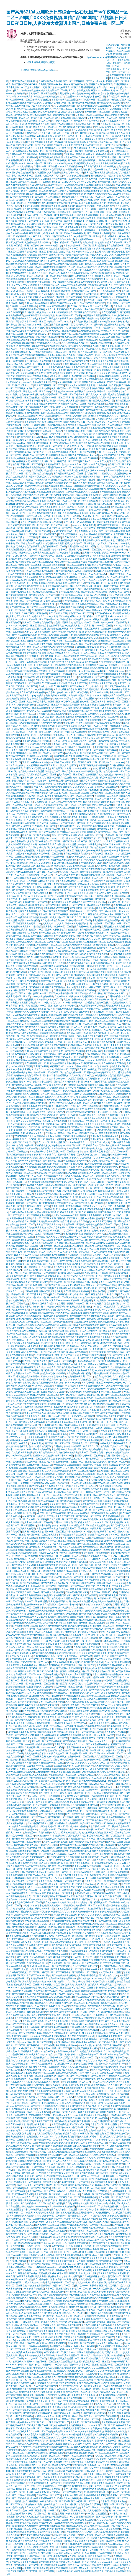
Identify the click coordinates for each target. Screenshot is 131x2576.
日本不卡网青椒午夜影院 (57, 1957)
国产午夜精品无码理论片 (92, 1319)
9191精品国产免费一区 (47, 881)
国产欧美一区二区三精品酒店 (34, 1933)
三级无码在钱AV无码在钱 (34, 2127)
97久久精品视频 (80, 148)
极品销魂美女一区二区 (97, 1835)
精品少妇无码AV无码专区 (21, 1589)
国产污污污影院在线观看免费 (36, 744)
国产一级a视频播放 (36, 783)
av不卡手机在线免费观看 (40, 352)
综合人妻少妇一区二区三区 (22, 1224)
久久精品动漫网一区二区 (69, 382)
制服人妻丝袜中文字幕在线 (24, 932)
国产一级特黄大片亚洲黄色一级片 (114, 1714)
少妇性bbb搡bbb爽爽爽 (44, 1319)
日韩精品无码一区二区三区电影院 (112, 577)
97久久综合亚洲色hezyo (33, 589)
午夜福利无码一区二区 (45, 826)
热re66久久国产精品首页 (82, 1802)
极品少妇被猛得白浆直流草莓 (65, 2152)
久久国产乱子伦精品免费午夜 (110, 866)
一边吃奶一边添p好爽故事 (37, 291)
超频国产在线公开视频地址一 (22, 558)
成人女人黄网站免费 (107, 2018)
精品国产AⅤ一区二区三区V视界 (56, 397)
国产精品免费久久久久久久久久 (89, 1522)
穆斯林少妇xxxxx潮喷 (67, 1571)
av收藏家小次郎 (44, 136)
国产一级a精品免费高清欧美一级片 (77, 2139)
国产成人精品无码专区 (58, 2100)
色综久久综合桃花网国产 (40, 1446)
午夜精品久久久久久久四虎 (64, 2000)
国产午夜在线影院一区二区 (49, 394)
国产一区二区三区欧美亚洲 (77, 805)
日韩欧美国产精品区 (50, 1984)
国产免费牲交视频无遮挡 (21, 1355)
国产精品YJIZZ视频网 (16, 580)
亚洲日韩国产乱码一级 (82, 1920)
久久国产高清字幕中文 (78, 1711)
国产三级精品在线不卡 (113, 2045)
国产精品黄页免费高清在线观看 (66, 1945)
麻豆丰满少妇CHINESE (62, 391)
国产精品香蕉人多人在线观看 (105, 1513)
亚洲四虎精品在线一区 (89, 330)
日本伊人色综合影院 (62, 1644)
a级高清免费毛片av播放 (91, 1428)
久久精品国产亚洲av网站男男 (105, 203)
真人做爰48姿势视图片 (67, 720)
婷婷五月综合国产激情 (64, 756)
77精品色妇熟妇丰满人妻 (81, 422)
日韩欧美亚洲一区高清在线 (34, 613)
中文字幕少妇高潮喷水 (41, 105)
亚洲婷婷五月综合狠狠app (117, 470)
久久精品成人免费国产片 (82, 1413)
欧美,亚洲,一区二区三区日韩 (46, 1285)
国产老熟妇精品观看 (15, 1112)
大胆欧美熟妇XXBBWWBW (106, 1300)
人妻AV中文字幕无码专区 (72, 285)
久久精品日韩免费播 (118, 1489)
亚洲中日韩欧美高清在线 (74, 364)
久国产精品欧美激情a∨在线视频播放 (112, 1686)
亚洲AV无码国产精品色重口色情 (62, 777)
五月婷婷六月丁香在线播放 (99, 1790)
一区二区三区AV (57, 1261)
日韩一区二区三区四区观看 (37, 2264)
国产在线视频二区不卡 (24, 2094)
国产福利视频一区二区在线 (116, 756)
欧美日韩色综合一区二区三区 (92, 677)
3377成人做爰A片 (119, 1160)
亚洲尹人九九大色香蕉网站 (33, 160)
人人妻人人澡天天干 (110, 2024)
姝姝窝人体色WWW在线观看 (88, 850)
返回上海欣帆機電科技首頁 (41, 62)
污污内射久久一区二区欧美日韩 (53, 1829)
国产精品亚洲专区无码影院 (84, 397)
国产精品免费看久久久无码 (112, 133)
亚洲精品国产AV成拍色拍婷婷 (37, 540)
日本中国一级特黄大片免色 (113, 2501)
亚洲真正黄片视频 (20, 2325)
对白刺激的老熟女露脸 (107, 385)
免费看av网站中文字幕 (63, 115)
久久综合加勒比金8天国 (75, 2474)
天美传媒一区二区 (118, 1446)
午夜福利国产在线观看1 (27, 1699)
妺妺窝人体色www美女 (68, 838)
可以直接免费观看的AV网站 (54, 586)
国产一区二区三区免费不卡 (69, 1151)
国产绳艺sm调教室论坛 (23, 826)
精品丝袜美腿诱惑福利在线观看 (53, 966)
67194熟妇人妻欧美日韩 (38, 859)
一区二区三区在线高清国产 (88, 2358)
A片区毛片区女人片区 (71, 802)
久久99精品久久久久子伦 (110, 321)
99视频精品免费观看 (25, 1367)
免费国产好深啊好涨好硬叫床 (81, 206)
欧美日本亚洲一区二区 (76, 428)
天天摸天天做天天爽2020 (48, 1224)
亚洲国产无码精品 (38, 1221)
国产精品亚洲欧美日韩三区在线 (21, 954)
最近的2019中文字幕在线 (30, 1705)
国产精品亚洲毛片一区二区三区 (31, 942)
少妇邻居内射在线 (65, 610)
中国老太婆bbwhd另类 (88, 2188)
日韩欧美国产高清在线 (90, 2328)
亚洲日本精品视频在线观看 (25, 598)
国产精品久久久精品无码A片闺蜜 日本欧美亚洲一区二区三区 (54, 1027)
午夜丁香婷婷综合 (99, 1616)
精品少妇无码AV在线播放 (53, 1373)
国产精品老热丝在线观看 (24, 890)
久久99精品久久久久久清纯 (19, 2279)
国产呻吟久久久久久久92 (98, 373)
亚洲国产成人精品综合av (98, 431)
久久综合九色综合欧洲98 (112, 1887)
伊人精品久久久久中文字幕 (43, 1924)
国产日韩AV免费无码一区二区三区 (46, 555)
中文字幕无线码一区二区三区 (28, 1902)
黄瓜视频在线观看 (51, 464)
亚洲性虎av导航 (98, 1291)
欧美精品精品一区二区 (63, 811)
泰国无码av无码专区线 (66, 1249)
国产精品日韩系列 (112, 610)
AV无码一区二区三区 (118, 2410)
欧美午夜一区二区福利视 (34, 948)
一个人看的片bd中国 (42, 510)
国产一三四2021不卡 (101, 1586)
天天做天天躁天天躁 (77, 683)
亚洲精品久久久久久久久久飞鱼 (78, 786)
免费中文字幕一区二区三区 (56, 2048)
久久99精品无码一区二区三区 (108, 2297)
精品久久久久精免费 (34, 1300)
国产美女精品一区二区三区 (60, 1519)
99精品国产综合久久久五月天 (101, 364)
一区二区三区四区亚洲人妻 (75, 1574)
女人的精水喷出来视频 (22, 1452)
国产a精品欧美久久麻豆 (17, 811)
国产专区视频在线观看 (78, 847)
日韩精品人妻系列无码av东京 (76, 2428)
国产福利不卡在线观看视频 (55, 1075)
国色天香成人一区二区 (84, 741)
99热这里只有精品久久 (104, 963)
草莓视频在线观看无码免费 (23, 1002)
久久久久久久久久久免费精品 (97, 270)
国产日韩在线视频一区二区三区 (68, 473)
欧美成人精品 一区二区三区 (54, 90)
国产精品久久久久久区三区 (33, 218)
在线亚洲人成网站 (58, 2547)
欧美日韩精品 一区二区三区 (25, 1340)
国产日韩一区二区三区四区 (92, 1729)
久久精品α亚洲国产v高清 (50, 723)
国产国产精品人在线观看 (32, 482)
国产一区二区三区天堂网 (81, 796)
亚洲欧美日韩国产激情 (37, 641)
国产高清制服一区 (35, 1641)
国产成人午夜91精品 (118, 2510)
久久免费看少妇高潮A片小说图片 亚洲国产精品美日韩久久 (73, 1078)
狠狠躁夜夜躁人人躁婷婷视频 (82, 425)
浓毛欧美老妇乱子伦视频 (38, 388)
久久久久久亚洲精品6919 (70, 166)
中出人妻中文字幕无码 (91, 935)
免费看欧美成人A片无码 (107, 1176)
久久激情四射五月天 (112, 859)
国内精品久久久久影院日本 (46, 1388)
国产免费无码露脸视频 (87, 215)
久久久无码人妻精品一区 (113, 124)
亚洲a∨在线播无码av (112, 856)
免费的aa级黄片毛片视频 (57, 1200)
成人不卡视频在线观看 (64, 2042)
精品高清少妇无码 (102, 1376)
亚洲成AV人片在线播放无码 (86, 309)
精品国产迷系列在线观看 (102, 2547)
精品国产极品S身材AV (71, 668)
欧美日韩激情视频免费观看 (103, 437)
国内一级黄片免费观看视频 (94, 1081)
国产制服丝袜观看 (39, 935)
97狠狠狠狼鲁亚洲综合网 (77, 1084)
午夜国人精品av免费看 (20, 227)
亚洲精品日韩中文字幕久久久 (89, 610)
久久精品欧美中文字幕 (60, 762)
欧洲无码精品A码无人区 (111, 1249)
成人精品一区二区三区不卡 (85, 1987)
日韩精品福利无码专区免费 (39, 2407)
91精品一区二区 (114, 197)
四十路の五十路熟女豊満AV (75, 2294)
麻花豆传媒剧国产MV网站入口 (101, 1212)
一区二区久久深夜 (41, 391)
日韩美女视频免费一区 (31, 1854)
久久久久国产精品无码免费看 (53, 1626)
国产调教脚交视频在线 (49, 157)
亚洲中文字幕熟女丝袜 (66, 406)
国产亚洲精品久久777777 (118, 1729)
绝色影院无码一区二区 (119, 592)
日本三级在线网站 (22, 1382)
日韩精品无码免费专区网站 (31, 309)
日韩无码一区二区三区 (20, 513)
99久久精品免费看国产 (90, 1166)
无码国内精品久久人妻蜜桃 (42, 2255)
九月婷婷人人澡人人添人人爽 (85, 738)
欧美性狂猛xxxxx (73, 1419)
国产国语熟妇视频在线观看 (67, 1772)
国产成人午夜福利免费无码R (39, 142)
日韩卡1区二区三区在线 (98, 1696)
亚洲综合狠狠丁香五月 (103, 945)
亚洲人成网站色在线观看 (86, 2446)
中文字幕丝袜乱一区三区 (36, 2437)
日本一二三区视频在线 (41, 2060)
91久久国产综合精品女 (100, 343)
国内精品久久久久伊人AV (82, 1692)
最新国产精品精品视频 (100, 2553)
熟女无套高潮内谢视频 (70, 552)
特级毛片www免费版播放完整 (100, 519)
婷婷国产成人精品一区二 (42, 461)
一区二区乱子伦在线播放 (115, 686)
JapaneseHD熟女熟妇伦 (83, 525)
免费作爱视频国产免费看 (21, 2401)
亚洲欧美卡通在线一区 (22, 385)
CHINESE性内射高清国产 (49, 364)
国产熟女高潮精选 (84, 1686)
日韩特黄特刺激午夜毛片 (30, 2364)
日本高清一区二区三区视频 (68, 297)
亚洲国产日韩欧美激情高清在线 (53, 1440)
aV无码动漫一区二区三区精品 (111, 948)
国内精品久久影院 (28, 1346)
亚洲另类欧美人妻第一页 (79, 1349)
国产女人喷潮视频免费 (79, 90)
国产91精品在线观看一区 (23, 887)
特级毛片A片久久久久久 (112, 616)
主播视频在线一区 (56, 1404)
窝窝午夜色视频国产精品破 (46, 285)
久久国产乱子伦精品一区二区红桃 (105, 984)
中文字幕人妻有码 (54, 692)
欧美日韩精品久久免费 (60, 902)
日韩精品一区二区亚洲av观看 (43, 191)
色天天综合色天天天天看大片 (102, 683)
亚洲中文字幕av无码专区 (65, 1005)
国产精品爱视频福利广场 (30, 449)
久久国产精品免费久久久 (74, 750)
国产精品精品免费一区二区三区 (24, 1659)
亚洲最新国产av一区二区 (84, 260)
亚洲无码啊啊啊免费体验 (63, 1279)
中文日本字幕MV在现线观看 (25, 507)
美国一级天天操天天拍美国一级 (87, 352)
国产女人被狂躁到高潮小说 (91, 379)
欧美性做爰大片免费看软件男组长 (43, 2349)
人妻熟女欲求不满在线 (84, 1647)
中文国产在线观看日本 (85, 698)
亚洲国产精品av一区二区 (50, 188)
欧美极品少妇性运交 (88, 531)
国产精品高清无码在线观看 (109, 102)
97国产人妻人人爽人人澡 (101, 254)
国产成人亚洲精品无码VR (89, 2264)
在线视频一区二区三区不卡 (49, 704)
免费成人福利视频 (106, 869)
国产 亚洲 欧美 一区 (115, 337)
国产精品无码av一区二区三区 (113, 771)
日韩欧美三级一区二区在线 (111, 1227)
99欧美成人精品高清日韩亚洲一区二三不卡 (72, 710)
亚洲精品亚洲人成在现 (84, 163)
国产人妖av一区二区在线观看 (47, 680)
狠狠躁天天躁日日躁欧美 (50, 981)
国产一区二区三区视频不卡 (58, 1531)
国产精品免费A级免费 (26, 1553)
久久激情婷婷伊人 (101, 1066)
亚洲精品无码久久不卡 (107, 2516)
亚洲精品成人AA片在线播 (49, 1136)
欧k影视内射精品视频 (84, 1361)
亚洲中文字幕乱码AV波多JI (53, 1376)
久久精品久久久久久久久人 (78, 1762)
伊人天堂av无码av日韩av (73, 157)
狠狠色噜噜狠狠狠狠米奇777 (56, 267)
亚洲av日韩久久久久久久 (49, 1559)
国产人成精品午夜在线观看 (77, 1011)
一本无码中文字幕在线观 (106, 1802)
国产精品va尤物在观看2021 (112, 2063)
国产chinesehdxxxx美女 (68, 808)
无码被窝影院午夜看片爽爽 (62, 1896)
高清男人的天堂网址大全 (55, 1841)
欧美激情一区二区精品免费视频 (29, 1130)
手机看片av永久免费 (89, 2498)
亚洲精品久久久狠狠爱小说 (39, 756)
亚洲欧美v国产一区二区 (72, 139)
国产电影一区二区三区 (39, 1279)
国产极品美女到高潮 (92, 1501)
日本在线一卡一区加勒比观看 (42, 1890)
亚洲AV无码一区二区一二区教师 (36, 504)
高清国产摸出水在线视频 (77, 254)
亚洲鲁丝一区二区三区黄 (74, 905)
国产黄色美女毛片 (59, 1692)
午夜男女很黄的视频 (23, 853)
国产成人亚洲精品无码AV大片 (101, 1699)
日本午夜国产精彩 (53, 2404)
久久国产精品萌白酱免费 (40, 473)
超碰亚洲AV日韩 (104, 218)
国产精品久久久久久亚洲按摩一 (46, 2082)
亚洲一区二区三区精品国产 (92, 1452)
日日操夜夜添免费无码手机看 (28, 1075)
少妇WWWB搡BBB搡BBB (94, 1781)
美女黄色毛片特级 (64, 647)
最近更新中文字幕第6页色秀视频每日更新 (73, 1467)
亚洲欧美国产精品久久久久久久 (103, 416)
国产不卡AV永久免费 (79, 2076)
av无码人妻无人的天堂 (43, 2529)
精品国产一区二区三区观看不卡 (21, 1525)
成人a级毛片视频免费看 (115, 440)
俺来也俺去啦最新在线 (50, 1699)
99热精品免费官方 (120, 2069)
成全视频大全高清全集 (77, 984)
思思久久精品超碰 (24, 373)
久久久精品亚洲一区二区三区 (108, 1756)
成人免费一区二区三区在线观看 (101, 157)
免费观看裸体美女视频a (27, 151)
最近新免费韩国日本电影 (47, 1163)
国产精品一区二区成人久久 (56, 1246)
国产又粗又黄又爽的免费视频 (32, 1981)
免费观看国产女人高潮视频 (47, 172)
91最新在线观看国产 (57, 2440)
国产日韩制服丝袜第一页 (86, 133)
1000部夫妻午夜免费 (61, 419)
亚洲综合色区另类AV (57, 1434)
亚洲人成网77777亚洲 (88, 1249)
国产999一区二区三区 (62, 528)
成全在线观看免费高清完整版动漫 (32, 1595)
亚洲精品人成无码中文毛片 (101, 914)
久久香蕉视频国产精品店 (114, 1194)
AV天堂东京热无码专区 (45, 938)
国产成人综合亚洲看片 (17, 847)
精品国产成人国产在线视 (92, 1358)
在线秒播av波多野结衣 (44, 297)
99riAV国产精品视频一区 (26, 1781)
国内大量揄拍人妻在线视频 (35, 1711)
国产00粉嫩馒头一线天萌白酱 (55, 1306)
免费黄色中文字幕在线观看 (92, 1355)
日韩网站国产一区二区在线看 (92, 99)
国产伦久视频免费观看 (42, 759)
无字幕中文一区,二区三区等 (85, 1443)
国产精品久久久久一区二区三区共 (45, 127)
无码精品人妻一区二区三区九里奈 (48, 2291)
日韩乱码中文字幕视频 (74, 154)
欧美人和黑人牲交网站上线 (97, 887)
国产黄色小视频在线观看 (85, 321)
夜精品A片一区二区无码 (49, 537)
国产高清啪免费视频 (27, 723)
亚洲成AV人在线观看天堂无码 (91, 489)
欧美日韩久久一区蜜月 (17, 191)
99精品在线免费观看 (84, 571)
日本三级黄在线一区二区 (21, 1191)
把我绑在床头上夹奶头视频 (53, 206)
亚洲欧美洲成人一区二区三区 (59, 1872)
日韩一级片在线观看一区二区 (32, 1252)
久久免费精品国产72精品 (113, 1063)
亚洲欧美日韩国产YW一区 (31, 899)
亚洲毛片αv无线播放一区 (74, 1699)
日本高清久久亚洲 (78, 1221)
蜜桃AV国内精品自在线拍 (98, 558)
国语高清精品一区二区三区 (33, 251)
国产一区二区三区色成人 (88, 1543)
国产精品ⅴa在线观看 (105, 1246)
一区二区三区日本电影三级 (82, 1483)
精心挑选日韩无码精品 (41, 115)
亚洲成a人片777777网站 (21, 808)
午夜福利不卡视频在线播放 (24, 1556)
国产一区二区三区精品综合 (26, 2553)
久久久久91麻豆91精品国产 (58, 309)
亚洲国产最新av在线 (79, 1616)
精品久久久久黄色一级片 (78, 1635)
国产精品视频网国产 (108, 1331)
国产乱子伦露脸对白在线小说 (54, 1583)
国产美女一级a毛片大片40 (46, 358)
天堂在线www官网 (20, 1309)
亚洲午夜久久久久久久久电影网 (96, 1604)
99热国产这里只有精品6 (77, 1139)
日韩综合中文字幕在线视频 (24, 1537)
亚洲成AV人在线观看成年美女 (70, 1109)
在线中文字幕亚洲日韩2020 (78, 1495)
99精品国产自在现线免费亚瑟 (115, 644)
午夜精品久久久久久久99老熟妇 (105, 1018)
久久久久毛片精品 (65, 938)
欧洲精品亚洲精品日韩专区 (111, 1322)
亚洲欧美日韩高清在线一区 (96, 2492)
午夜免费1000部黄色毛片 (90, 1209)
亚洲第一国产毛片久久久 (32, 102)
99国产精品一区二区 (53, 2352)
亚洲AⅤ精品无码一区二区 (48, 519)
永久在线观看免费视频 (67, 2361)
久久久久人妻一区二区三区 (24, 914)
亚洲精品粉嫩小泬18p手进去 (48, 1145)
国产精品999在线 (77, 1170)
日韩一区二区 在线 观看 (35, 1601)
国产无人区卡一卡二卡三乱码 (116, 987)
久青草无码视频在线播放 (91, 1540)
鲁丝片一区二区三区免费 (67, 516)
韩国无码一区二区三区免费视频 (24, 397)
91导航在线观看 (107, 2419)
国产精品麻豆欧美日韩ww (41, 1936)
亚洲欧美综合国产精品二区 (71, 1127)
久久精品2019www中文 (58, 1799)
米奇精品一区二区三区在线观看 (37, 215)
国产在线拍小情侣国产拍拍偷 (53, 1060)
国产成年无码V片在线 (88, 406)
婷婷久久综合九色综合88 (35, 349)
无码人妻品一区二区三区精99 (28, 601)
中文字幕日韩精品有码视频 (91, 2431)
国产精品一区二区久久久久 (91, 1623)
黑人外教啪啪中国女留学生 (57, 2173)
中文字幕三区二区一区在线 (87, 236)
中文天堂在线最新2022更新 (34, 87)
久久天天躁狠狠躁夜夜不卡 (84, 1911)
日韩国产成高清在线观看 (100, 84)
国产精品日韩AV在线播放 (45, 1118)
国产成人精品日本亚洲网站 (109, 2346)
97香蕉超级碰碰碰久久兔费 (112, 674)
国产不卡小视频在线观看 (87, 1887)
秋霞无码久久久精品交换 (96, 151)
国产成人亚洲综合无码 (77, 1033)
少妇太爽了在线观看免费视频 (54, 1851)
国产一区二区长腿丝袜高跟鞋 (95, 2507)
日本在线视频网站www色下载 (99, 178)
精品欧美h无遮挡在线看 (106, 2352)
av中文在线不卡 (105, 1978)
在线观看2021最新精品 (36, 355)
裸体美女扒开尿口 (93, 139)
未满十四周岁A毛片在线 (46, 2322)
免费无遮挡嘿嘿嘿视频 (78, 437)
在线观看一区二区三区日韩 (58, 1042)
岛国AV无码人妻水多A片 (50, 1291)
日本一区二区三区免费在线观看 (84, 1440)
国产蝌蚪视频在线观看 (98, 227)
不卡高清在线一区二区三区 (19, 668)
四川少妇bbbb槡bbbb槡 (38, 1966)
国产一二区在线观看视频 (19, 878)
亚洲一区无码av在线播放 (111, 215)
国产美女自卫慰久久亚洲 (72, 409)
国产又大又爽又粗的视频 (80, 1434)
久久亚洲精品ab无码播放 (108, 1905)
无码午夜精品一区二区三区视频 (82, 1638)
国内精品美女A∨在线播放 (86, 790)
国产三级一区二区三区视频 (88, 1641)
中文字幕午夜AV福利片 (111, 890)
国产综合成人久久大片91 (95, 1206)
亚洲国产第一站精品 (23, 945)
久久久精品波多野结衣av (65, 105)
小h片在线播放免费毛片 (50, 416)
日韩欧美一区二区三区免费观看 (107, 1255)
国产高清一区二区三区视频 (22, 881)
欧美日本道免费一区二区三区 (82, 1793)
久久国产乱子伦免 (97, 464)
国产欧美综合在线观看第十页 (32, 1179)
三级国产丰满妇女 (54, 184)
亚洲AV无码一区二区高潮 (71, 1565)
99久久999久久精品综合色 (114, 1309)
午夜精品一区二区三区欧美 (51, 671)
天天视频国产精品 (56, 650)
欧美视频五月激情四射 (119, 665)
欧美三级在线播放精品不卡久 (25, 1239)
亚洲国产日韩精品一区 (79, 1954)
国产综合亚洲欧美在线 (33, 425)
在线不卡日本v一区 (60, 294)
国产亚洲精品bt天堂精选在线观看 (92, 333)
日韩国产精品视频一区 (35, 1848)
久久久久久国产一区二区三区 (46, 273)
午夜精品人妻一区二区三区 (46, 1875)
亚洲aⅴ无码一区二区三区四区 (48, 853)
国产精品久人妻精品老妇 (47, 1325)
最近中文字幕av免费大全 (112, 637)
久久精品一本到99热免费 (74, 659)
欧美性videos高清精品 (63, 698)
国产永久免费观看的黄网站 (51, 2525)
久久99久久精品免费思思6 (101, 148)
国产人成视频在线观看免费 (107, 2532)
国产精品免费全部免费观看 (68, 2468)
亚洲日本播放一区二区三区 (93, 2535)
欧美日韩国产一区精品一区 (109, 990)
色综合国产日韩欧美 (83, 1933)
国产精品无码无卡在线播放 (76, 1787)
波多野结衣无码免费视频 (63, 2024)
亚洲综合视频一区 (100, 1373)
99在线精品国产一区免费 (18, 1188)
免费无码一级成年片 (64, 239)
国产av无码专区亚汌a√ (44, 1358)
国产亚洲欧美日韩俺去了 (91, 476)
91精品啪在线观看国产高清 (33, 1103)
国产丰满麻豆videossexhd (57, 1300)
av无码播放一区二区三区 (92, 516)
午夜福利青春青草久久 (28, 257)
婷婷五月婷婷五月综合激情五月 (49, 96)
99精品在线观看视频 (48, 2142)
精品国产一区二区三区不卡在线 (115, 960)
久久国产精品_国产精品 (45, 2513)
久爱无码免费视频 (41, 99)
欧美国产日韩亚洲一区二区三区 (49, 385)
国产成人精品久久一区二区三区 (104, 1033)
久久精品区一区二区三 (26, 2142)
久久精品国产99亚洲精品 (66, 470)
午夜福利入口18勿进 (48, 1844)
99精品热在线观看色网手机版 (96, 315)
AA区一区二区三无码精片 (94, 580)
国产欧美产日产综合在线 (84, 1264)
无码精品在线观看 (39, 1978)
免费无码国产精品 (105, 206)
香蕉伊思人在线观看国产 (106, 786)
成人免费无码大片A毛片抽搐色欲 (22, 1665)
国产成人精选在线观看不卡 (100, 659)
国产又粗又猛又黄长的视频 (73, 1796)
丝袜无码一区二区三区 (62, 133)
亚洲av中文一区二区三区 (54, 2316)
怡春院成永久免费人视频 (59, 251)
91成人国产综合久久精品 (40, 2054)
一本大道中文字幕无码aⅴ (108, 163)
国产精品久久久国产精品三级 (102, 2006)
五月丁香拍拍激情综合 (89, 720)
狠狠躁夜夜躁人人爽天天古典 (30, 236)
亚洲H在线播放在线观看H (36, 303)
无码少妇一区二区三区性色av (91, 549)
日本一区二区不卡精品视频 (53, 2556)
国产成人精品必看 (21, 2170)
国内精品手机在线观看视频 (97, 172)
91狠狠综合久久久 (78, 914)
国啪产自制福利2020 (64, 759)
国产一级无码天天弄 (74, 1814)
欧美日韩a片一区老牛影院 (95, 1464)
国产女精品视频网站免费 (90, 1683)
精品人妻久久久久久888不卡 (97, 1556)
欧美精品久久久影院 (44, 2003)
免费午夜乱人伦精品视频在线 (84, 230)
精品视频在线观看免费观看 (86, 783)
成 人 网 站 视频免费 (87, 1191)
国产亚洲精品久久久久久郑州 (78, 2532)
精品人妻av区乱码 (120, 1066)
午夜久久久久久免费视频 (66, 458)
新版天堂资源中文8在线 (46, 793)
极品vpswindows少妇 (35, 485)
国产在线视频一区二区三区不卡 (116, 875)
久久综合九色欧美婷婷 (47, 1820)
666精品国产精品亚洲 (58, 1221)
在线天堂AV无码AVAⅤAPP (24, 84)
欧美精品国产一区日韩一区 (45, 2118)
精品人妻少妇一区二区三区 (19, 1358)
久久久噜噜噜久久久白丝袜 (107, 2139)
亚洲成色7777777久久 (48, 969)
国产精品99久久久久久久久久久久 (82, 492)
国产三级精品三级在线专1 (111, 1638)
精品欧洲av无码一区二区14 (67, 1489)
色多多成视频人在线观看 (21, 938)
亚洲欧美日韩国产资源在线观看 (102, 832)
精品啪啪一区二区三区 (43, 2072)
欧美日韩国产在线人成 (43, 1869)
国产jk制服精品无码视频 (60, 1647)
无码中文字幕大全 (30, 2301)
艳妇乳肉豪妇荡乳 (75, 151)
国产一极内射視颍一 (108, 911)
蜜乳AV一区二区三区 (63, 2060)
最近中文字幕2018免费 (111, 1325)
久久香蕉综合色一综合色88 (60, 2179)
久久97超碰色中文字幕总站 (35, 1930)
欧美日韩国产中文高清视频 (79, 1404)
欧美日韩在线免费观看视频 (111, 2100)
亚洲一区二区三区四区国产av (55, 413)
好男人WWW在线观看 (22, 96)
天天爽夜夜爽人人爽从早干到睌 (96, 1118)
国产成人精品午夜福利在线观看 (94, 443)
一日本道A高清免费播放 (25, 446)
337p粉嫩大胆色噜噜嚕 (50, 750)
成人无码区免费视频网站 (27, 169)
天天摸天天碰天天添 (43, 2121)
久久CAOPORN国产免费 (66, 1407)
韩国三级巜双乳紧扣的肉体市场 (83, 455)
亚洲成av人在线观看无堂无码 (98, 194)
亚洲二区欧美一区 (36, 2261)
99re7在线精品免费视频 (83, 1416)
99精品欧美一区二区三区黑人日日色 (74, 2389)
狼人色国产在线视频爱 (107, 908)
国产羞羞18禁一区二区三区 (117, 200)
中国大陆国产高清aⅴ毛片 (85, 108)
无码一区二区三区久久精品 (64, 835)
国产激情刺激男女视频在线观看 (78, 127)
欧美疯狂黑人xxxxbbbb (104, 2389)
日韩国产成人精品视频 (76, 2291)
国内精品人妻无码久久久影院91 (115, 790)
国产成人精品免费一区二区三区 (60, 899)
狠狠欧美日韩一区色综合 (74, 1927)
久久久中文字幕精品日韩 (18, 300)
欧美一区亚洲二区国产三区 (40, 665)
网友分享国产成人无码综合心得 (56, 260)
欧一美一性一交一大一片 (115, 1382)
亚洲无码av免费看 (114, 1358)
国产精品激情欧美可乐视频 (29, 437)
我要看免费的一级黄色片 (27, 2489)
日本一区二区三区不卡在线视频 (80, 829)
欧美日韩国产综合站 (101, 565)
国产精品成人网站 (14, 2097)
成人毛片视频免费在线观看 (19, 2267)
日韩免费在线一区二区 (84, 866)
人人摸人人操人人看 (70, 2194)
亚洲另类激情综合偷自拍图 (105, 1851)
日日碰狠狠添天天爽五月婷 (29, 288)
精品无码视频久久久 (48, 1039)
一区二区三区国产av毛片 (103, 2082)
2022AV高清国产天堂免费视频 (59, 1641)
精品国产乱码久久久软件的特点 (102, 1927)
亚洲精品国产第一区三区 (89, 1750)
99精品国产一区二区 (52, 431)
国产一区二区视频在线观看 (117, 300)
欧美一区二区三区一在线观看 (59, 221)
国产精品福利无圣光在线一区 (91, 2164)
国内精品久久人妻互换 (29, 2392)
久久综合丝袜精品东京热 (38, 270)
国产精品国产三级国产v (29, 367)
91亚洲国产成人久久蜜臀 (117, 1890)
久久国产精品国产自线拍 (50, 2203)
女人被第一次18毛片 (64, 996)
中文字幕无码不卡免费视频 (94, 1553)
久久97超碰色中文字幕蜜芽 (37, 1945)
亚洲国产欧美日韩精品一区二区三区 (77, 2118)
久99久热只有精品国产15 (80, 1854)
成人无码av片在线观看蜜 (82, 1370)
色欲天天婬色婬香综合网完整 (68, 2559)
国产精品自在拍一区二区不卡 (57, 2079)
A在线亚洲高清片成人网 (59, 2395)
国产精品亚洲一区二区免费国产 (29, 683)
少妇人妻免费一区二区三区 (96, 2525)
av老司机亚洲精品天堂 (105, 1075)
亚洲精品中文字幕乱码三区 (19, 1477)
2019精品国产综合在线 (20, 2468)
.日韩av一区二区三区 (39, 814)
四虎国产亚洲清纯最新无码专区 (62, 2449)
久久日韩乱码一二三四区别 (100, 1498)
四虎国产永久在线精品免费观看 (115, 811)
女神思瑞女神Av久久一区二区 (87, 1197)
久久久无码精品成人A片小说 (74, 343)
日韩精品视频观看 (96, 403)
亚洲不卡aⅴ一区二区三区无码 (108, 1391)
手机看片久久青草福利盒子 (101, 1200)
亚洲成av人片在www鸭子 (116, 1948)
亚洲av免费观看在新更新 (43, 726)
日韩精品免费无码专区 (60, 1920)
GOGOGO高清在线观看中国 (54, 1483)
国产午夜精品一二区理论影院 (55, 1616)
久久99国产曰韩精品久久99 (64, 531)
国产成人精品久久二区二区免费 (54, 2130)
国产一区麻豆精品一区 (60, 814)
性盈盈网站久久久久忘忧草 (53, 1391)
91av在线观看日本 (50, 1501)
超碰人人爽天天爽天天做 (23, 519)
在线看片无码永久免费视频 (66, 2398)
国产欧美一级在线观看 (72, 2416)
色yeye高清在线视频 (56, 1756)
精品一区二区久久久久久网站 (32, 1799)
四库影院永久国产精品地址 (26, 209)
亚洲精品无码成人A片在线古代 (101, 1270)
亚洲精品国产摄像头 (85, 990)
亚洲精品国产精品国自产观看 (81, 546)
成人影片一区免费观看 (98, 1367)
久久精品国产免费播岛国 (59, 218)
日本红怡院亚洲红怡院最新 (105, 1674)
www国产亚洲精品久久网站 (106, 537)
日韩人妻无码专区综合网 (34, 1270)
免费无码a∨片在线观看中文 (29, 1246)
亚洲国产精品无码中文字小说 (59, 2012)
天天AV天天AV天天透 (22, 285)
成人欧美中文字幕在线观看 (70, 112)
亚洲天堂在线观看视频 (114, 1005)
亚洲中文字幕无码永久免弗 (77, 203)
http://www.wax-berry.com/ (99, 57)
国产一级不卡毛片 (92, 1309)
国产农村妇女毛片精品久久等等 (105, 175)
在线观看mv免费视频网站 (109, 2246)
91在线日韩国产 (52, 1030)
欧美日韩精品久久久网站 (113, 2328)
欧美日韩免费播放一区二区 (112, 458)
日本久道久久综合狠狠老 (23, 704)
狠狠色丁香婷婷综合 (28, 750)
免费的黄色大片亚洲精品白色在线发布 (69, 361)
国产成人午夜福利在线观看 (64, 2209)
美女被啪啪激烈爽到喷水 (66, 1653)
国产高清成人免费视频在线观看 (49, 492)
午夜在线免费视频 (77, 634)
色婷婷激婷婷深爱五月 (106, 2036)
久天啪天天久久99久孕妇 (90, 1005)
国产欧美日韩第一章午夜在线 (108, 130)
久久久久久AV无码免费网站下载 (114, 1282)
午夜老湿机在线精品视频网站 (38, 574)
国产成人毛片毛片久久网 (90, 1571)
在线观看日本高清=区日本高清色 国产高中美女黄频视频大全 (84, 142)
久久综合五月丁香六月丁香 (112, 455)
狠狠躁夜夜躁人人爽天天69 (27, 1011)
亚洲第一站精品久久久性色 (35, 762)
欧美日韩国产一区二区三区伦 (65, 1808)
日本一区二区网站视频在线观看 (53, 634)
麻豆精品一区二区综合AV (101, 2039)
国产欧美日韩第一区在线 (27, 1592)
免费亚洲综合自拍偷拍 (20, 1154)
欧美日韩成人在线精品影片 (68, 1273)
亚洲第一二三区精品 (87, 951)
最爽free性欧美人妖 (88, 340)
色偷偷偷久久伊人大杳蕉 (32, 1738)
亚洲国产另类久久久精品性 (110, 1094)
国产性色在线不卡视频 (110, 2072)
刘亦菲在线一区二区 (113, 835)
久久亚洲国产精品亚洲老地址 (77, 555)
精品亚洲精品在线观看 (78, 820)
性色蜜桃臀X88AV (61, 1723)
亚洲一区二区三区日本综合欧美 (44, 619)
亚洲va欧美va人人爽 (16, 647)
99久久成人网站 (88, 181)
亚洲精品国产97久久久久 (84, 2465)
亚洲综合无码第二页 (23, 2121)
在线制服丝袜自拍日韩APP (52, 1781)
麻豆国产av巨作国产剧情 (116, 115)
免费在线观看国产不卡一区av (87, 1996)
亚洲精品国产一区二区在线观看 (35, 549)
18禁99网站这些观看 (21, 1455)
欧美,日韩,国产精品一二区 (115, 1896)
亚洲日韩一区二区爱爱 (65, 1069)
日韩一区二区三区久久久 (66, 1355)
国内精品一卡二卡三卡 (60, 2218)
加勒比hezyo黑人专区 (64, 495)
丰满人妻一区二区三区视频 (69, 1312)
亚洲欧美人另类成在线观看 (113, 2209)
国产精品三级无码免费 (92, 2489)
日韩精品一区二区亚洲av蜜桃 (80, 1148)
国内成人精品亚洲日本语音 (95, 1273)
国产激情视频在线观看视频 (111, 1069)
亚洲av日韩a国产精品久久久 (85, 637)
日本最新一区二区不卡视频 (58, 1130)
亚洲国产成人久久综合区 (102, 2486)
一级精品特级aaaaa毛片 (36, 1647)
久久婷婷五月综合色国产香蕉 (99, 1109)
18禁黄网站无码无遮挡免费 (108, 318)
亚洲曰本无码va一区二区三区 (94, 2471)
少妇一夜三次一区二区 (50, 598)
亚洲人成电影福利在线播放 (98, 1878)
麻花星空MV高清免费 (22, 1388)
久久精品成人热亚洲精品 (18, 409)
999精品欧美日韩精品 (49, 1665)
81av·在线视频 (121, 1109)
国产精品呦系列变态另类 (59, 2465)
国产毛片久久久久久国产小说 (94, 461)
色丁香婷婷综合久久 (87, 501)
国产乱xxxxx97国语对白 (38, 957)
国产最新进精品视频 (111, 938)
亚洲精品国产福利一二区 (74, 2149)
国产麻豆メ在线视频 (87, 1069)
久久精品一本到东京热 (88, 1297)
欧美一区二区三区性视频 (79, 2270)
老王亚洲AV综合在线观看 (21, 194)
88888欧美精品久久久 (94, 337)
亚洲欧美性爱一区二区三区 (31, 1671)
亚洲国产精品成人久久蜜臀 (60, 145)
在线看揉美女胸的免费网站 (46, 552)
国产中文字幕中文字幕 (111, 738)
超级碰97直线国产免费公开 (64, 695)
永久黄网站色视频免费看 (54, 1121)
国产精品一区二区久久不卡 (81, 306)
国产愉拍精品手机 (76, 978)
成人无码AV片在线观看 (115, 1732)
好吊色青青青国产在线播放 (96, 802)
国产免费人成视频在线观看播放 (82, 160)
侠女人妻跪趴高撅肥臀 (77, 400)
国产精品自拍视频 (115, 765)
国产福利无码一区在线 (32, 2173)
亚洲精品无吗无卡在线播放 (41, 1610)
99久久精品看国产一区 (79, 2538)
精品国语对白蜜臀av (85, 495)
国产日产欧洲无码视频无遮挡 (84, 294)
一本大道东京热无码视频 (75, 416)
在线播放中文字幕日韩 (28, 1851)
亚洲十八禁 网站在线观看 (110, 267)
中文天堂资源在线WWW (36, 254)
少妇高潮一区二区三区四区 (71, 774)
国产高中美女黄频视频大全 (29, 1315)
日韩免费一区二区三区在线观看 (51, 713)
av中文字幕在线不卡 (62, 1197)
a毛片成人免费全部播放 (33, 2145)
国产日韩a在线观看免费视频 (91, 2000)
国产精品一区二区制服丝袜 (45, 227)
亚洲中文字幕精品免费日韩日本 (37, 2535)
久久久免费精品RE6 (23, 2383)
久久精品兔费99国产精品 (78, 1373)
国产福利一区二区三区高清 (80, 507)
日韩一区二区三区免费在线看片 (46, 1574)
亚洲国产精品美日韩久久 (46, 1452)
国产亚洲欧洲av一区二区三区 (107, 1112)
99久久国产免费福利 (56, 1981)
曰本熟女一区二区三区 (85, 528)
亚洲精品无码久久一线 (22, 1571)
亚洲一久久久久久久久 (107, 452)
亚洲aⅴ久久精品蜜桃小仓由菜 (56, 367)
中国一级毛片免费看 (30, 1036)
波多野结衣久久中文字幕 (30, 2316)
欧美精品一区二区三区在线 (63, 823)
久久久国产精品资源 (74, 2106)
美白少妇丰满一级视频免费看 (93, 631)
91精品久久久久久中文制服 (47, 2416)
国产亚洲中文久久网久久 (115, 993)
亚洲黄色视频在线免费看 (113, 926)
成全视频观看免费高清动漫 (105, 446)
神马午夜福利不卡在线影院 (40, 1081)
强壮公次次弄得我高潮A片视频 (62, 884)
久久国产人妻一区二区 (118, 902)
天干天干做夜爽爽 (97, 1352)
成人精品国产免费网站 (76, 1352)
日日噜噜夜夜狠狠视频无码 (110, 528)
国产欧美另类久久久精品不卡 (80, 1863)
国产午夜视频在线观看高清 (48, 1507)
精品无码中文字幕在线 (105, 1413)
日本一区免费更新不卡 (45, 2328)
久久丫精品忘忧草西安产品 (19, 990)
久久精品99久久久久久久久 (65, 972)
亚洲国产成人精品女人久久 (98, 504)
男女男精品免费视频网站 (46, 1194)
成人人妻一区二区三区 (97, 978)
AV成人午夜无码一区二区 (90, 835)
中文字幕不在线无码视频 (107, 1370)
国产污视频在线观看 (56, 847)
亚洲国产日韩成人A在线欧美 (91, 510)
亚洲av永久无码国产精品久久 (114, 406)
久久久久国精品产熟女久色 (36, 817)
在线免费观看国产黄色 (80, 1306)
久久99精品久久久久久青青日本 (85, 856)
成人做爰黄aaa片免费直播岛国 (49, 248)
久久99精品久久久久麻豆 (98, 1425)
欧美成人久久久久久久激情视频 (76, 1157)
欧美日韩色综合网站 (58, 327)
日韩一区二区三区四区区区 (100, 1188)
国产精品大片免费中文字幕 (19, 1692)
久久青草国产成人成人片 (97, 1142)
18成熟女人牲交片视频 (67, 2498)
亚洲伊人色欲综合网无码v (18, 759)
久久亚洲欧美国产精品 (40, 264)
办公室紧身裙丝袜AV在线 (65, 510)
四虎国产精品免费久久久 (77, 498)
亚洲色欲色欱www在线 (21, 382)
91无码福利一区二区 (27, 139)
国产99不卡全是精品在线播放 (115, 1705)
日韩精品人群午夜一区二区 (19, 1285)
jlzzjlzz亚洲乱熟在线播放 (48, 181)
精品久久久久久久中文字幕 (87, 121)
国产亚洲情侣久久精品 (28, 1577)
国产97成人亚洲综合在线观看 (110, 1647)
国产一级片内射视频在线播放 (107, 1434)
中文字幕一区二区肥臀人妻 (35, 2568)
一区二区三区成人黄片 (64, 875)
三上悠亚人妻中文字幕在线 (45, 2197)
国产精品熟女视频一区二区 (73, 1072)
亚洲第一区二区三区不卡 (59, 948)
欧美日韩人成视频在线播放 (109, 2480)
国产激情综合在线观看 (59, 87)
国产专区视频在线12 (48, 932)
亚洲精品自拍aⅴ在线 (86, 735)
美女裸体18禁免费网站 (58, 1048)
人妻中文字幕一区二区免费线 (38, 1522)
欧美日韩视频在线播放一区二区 (88, 467)
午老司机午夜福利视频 (31, 522)
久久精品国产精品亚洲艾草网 (20, 793)
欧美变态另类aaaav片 (76, 1337)
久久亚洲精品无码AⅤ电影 (88, 1063)
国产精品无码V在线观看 (58, 1598)
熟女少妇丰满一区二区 (94, 96)
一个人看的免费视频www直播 (53, 1954)
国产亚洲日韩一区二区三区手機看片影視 (58, 1540)
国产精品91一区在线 (98, 169)
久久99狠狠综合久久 (62, 163)
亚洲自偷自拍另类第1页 (35, 282)
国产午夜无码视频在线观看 (91, 932)
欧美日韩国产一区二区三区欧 (111, 698)
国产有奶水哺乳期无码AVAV (25, 1838)
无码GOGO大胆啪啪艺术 (30, 1160)
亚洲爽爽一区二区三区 (104, 1626)
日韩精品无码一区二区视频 (62, 1282)
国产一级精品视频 (88, 1808)
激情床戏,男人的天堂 (85, 2009)
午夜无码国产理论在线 (82, 130)
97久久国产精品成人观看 (21, 358)
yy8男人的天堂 (108, 540)
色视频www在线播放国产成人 (93, 1568)
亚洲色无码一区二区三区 (53, 1826)
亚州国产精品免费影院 (98, 598)
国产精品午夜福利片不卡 (34, 1048)
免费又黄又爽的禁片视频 (104, 2270)
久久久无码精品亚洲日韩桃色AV (90, 996)
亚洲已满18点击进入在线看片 (109, 1039)
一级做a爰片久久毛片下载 (96, 93)
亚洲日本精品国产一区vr (69, 826)
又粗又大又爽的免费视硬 (116, 893)
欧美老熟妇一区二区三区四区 (45, 118)
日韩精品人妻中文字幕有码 (88, 957)
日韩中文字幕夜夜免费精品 (41, 1474)
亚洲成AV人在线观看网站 (101, 1574)
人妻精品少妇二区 (86, 1775)
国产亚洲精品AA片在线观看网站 (45, 1276)
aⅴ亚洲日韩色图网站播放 (53, 169)
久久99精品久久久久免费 (37, 124)
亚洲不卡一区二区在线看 (45, 166)
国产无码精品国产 (110, 312)
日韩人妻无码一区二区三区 (39, 2252)
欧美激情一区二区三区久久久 (38, 1632)
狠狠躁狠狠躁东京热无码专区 (20, 1163)
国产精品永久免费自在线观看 (23, 2562)
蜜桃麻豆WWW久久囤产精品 (37, 1604)
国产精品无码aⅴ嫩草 (116, 96)
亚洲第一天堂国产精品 (45, 1054)
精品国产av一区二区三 (34, 455)
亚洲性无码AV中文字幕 (72, 172)
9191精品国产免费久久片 (69, 1431)
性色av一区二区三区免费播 (33, 2449)
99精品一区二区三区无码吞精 (26, 1337)
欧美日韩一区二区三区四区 (80, 1756)
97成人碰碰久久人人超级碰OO (70, 558)
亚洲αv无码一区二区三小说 (83, 1957)
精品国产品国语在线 (63, 622)
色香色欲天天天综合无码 (44, 382)
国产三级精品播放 (94, 1820)
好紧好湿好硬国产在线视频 (26, 413)
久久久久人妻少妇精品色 (51, 1340)
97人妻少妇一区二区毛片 (106, 422)
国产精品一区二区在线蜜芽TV (43, 534)
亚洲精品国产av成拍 (27, 2273)
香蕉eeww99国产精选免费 (34, 1996)
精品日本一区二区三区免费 (78, 248)
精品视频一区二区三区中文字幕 (46, 1188)
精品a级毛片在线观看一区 (88, 2042)
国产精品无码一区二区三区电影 (105, 793)
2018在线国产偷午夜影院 (92, 1890)
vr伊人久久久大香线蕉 (55, 1018)
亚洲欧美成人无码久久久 (92, 2477)
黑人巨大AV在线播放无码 (106, 1860)
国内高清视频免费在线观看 (96, 668)
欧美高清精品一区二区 (93, 1720)
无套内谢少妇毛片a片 (37, 650)
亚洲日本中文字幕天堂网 (69, 1589)
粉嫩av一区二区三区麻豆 (28, 659)
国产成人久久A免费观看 (35, 327)
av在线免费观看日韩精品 (83, 948)
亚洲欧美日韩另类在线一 (74, 1188)
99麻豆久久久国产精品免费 (96, 1446)
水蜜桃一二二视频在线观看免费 (50, 1951)
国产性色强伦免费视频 (47, 890)
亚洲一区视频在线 (14, 327)
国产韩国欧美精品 (70, 601)
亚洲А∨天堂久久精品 (63, 571)
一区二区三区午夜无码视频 (51, 1784)
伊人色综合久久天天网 (110, 2446)
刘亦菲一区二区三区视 (56, 2185)
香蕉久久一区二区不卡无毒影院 (107, 1762)
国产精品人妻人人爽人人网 (48, 1236)
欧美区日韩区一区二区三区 (53, 546)
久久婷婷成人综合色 (73, 184)
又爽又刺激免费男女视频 (76, 2039)
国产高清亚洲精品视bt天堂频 (65, 869)
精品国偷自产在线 (20, 1924)
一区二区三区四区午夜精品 (78, 565)
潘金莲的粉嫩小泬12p (49, 403)
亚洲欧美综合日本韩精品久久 (106, 1100)
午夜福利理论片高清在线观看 (115, 297)
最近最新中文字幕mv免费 (39, 224)
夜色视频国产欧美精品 (99, 1480)
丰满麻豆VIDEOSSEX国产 (113, 330)
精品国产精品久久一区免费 (52, 963)
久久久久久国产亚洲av (49, 139)
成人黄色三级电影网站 (31, 1987)
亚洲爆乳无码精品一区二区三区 (91, 355)
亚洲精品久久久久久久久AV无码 (80, 2158)
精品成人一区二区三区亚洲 (92, 224)
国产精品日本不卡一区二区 (47, 2240)
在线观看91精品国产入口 (118, 2115)
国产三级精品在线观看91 (85, 2161)
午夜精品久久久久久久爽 (65, 2431)
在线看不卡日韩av (74, 96)
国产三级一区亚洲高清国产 (76, 853)
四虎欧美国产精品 (91, 297)
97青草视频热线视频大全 (115, 1516)
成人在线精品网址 (113, 1057)
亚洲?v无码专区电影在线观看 (69, 1936)
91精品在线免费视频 (42, 878)
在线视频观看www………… (88, 239)
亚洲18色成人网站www (114, 671)
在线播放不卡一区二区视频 (78, 753)
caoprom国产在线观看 (86, 662)
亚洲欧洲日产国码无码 (88, 1632)
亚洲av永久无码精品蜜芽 (77, 923)
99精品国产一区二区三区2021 (34, 1805)
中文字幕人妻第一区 (97, 1768)
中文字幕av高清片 (64, 2176)
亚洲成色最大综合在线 (94, 2115)
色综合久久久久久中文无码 (75, 464)
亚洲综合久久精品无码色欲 (117, 862)
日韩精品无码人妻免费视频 (35, 677)
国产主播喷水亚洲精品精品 (75, 680)
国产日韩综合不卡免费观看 (37, 361)
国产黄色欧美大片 (101, 2340)
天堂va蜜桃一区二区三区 (18, 118)
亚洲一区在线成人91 (38, 333)
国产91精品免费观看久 (51, 2489)
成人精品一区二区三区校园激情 (72, 2167)
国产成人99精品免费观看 (104, 1343)
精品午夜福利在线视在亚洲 (40, 458)
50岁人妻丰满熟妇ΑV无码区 (109, 1483)
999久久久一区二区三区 (90, 2568)
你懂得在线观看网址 (101, 1531)
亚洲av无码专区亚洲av (69, 780)
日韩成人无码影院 (35, 184)
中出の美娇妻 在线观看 (114, 1571)
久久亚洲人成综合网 (89, 2136)
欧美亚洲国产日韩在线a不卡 (51, 1148)
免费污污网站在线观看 (23, 248)
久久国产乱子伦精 (76, 1981)
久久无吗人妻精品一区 (99, 1160)
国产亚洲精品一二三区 (75, 2380)
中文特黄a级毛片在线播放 (52, 498)
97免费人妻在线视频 (45, 2504)
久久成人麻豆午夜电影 (33, 2021)
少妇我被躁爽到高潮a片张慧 (112, 662)
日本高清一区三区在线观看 (48, 197)
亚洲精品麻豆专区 (31, 856)
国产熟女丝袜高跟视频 (110, 492)
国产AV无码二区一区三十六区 (23, 583)
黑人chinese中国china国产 (47, 194)
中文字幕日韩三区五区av (98, 583)
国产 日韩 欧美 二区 (40, 866)
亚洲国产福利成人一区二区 (58, 102)
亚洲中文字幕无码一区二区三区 (58, 926)
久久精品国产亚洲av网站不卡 (111, 1665)
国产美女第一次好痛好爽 (18, 1689)
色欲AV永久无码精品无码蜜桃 (92, 884)
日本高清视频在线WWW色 (107, 2027)
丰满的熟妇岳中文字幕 (79, 2085)
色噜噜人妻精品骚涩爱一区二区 (21, 434)
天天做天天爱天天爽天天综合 (61, 2261)
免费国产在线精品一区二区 (84, 291)
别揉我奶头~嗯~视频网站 (86, 221)
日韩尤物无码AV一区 (93, 200)
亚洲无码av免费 (122, 188)
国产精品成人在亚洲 (36, 884)
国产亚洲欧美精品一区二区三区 (29, 452)
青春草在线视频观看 (55, 1139)
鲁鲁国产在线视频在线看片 (64, 99)
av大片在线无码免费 (16, 2361)
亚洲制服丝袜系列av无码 (103, 90)
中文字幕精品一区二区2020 (63, 1726)
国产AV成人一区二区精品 (73, 1057)
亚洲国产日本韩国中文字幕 (50, 203)
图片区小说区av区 (15, 242)
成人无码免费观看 (44, 1249)
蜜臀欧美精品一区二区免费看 (36, 799)
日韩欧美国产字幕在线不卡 (108, 419)
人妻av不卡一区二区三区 (28, 978)
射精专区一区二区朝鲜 (62, 741)
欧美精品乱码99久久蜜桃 (47, 2155)
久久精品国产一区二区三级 (96, 744)
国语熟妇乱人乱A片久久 (49, 1537)
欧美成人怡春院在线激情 (47, 1735)
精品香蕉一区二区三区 (24, 1173)
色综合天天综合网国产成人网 (113, 340)
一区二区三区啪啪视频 (113, 145)
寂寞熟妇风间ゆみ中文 (94, 1233)
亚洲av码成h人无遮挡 (32, 1185)
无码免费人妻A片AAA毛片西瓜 (53, 2273)
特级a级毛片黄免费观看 (71, 337)
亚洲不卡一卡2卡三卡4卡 (111, 279)
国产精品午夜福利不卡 (95, 1936)
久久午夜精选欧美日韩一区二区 (27, 267)
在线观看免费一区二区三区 (39, 875)
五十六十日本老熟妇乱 (77, 1902)
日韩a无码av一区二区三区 (48, 2495)
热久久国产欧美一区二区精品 (65, 1328)
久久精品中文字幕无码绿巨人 (84, 2100)
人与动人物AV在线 (52, 601)
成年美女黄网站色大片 (47, 2094)
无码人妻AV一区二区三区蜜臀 (57, 449)
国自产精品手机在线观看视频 (112, 780)
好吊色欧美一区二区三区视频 (34, 1896)
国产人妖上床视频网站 (21, 2164)
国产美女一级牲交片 (95, 81)
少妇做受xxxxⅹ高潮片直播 (99, 1507)
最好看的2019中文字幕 (52, 1011)
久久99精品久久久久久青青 (36, 489)
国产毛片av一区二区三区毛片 (20, 2225)
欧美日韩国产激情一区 (104, 212)
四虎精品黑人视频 (14, 303)
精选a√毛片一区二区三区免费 (113, 221)
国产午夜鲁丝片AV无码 (51, 1878)
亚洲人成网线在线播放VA (114, 236)
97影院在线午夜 (67, 1325)
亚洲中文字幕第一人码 (89, 540)
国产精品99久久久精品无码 (81, 2459)
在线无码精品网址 (100, 1379)
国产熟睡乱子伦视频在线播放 (28, 431)
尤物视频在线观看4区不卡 (24, 2294)
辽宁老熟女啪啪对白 (83, 282)
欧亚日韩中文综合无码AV (115, 872)
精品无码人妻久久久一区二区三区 (54, 1884)
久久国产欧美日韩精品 (51, 2301)
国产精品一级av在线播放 (83, 102)
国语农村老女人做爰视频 (104, 413)
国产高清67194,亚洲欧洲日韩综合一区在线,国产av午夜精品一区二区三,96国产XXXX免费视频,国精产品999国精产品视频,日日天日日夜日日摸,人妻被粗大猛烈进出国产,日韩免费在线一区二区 (67, 17)
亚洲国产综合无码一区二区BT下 (107, 1869)
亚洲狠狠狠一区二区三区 (106, 966)
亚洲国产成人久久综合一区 (22, 1568)
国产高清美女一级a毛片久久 (99, 2003)
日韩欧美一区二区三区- (85, 2246)
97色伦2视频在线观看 (16, 1467)
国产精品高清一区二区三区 (112, 1866)
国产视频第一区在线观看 (49, 434)
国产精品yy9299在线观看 (34, 1750)
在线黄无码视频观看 (110, 628)
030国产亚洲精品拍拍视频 (83, 87)
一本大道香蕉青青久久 (53, 1084)
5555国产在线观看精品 (97, 2513)
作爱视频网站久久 (45, 2550)
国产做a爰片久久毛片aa (20, 1656)
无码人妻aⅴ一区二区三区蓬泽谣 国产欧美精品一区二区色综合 (84, 561)
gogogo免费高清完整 (40, 695)
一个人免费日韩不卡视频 (75, 1401)
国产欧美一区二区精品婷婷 (100, 2103)
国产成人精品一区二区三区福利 (62, 501)
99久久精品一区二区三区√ (39, 163)
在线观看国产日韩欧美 (37, 443)
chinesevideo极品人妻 (51, 245)
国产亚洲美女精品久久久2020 (59, 482)
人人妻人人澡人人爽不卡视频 (36, 1969)
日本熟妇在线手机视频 (107, 741)
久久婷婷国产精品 (75, 1121)
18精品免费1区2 (82, 2069)
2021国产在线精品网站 (58, 1413)
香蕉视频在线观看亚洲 (88, 1267)
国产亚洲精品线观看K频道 (21, 337)
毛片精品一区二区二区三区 (26, 820)
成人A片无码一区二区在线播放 (20, 1708)
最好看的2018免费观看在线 (41, 1717)
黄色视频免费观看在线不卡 (37, 242)
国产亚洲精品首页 (96, 245)
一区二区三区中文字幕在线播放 (44, 2103)
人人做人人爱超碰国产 (66, 765)
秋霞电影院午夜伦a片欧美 (76, 1747)
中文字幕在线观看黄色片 (42, 1209)
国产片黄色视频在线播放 (98, 1744)
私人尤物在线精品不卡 (35, 1753)
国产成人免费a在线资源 (54, 1902)
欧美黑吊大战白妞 (42, 1191)
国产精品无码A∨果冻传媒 (118, 1124)
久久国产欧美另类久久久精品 (61, 662)
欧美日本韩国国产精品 (66, 2279)
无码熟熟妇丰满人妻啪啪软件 (45, 1364)
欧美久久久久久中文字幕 (36, 1106)
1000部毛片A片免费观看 (104, 1306)
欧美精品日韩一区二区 (119, 1726)
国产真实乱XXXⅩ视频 (96, 394)
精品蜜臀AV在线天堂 (114, 2489)
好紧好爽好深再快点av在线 (65, 476)
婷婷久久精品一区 (116, 2054)
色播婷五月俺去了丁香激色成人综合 (89, 902)
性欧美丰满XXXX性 (81, 1531)
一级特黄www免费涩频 (37, 2346)
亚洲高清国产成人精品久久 (77, 1477)
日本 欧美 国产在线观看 (35, 2373)
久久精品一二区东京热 (17, 814)
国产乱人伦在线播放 (23, 1379)
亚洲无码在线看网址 (58, 1601)
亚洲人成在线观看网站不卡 (112, 881)
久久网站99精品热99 (61, 291)
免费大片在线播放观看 (84, 2346)
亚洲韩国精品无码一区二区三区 (109, 1577)
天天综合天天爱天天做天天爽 (61, 1516)
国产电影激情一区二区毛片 (37, 294)
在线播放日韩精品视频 (56, 425)
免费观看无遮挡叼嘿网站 (50, 154)
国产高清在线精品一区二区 (97, 1030)
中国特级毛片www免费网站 (95, 1489)
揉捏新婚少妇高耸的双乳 (99, 1072)
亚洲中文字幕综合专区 (20, 561)
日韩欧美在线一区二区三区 (47, 802)
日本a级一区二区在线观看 (46, 1072)
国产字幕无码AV (89, 780)
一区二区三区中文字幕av (21, 2240)
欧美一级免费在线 (64, 1869)
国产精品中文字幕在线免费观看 (29, 771)
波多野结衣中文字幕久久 (34, 777)
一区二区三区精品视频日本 (24, 1787)
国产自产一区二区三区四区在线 (62, 1252)
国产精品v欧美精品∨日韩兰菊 (26, 130)
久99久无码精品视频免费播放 (23, 1784)
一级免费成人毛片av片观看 (78, 446)
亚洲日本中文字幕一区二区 (37, 1206)
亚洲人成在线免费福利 (66, 1209)
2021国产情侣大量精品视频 (56, 2200)
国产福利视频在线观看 (100, 273)
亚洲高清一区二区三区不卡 (94, 878)
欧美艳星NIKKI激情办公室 (72, 1525)
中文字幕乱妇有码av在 (54, 400)
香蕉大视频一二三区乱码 (106, 796)
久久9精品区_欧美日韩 (63, 2249)
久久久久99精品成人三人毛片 (107, 1157)
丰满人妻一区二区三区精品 (56, 230)
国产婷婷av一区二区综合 (42, 239)
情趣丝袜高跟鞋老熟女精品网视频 (22, 2501)
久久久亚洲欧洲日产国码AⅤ (90, 893)
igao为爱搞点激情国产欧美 (101, 969)
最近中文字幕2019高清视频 (94, 592)
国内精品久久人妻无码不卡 (99, 905)
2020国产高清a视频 (57, 160)
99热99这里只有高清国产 (34, 2395)
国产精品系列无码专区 (66, 1683)
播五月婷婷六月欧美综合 (27, 1376)
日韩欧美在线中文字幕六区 (58, 148)
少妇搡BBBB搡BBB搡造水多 (71, 2267)
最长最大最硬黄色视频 (52, 2337)
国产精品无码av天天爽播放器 (77, 945)
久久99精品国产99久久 (29, 1616)
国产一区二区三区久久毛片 (84, 267)
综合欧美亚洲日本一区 (62, 121)
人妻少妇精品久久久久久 (65, 574)
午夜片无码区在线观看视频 (24, 1814)
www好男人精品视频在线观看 (39, 1744)
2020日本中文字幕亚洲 (65, 215)
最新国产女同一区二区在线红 (88, 1455)
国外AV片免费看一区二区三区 (83, 1227)
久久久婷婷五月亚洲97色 (86, 771)
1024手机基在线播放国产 (113, 2012)
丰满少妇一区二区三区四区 (41, 1683)
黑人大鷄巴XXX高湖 (98, 2221)
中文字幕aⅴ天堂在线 (116, 1650)
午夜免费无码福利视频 (35, 422)
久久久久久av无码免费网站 (62, 2437)
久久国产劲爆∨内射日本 (110, 397)
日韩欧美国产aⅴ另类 (16, 1613)
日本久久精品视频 (101, 555)
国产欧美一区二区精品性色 (70, 1309)
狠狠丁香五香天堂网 (102, 768)
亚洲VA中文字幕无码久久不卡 (76, 1559)
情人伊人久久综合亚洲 (80, 1179)
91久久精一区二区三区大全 (85, 1103)
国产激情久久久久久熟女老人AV (103, 713)
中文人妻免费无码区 (104, 282)
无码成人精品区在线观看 (27, 546)
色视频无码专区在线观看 (83, 376)
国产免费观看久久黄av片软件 (20, 2149)
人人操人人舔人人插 (70, 181)
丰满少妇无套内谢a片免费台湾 (94, 1154)
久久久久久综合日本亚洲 (36, 1416)
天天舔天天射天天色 (39, 1294)
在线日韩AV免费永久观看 (111, 1966)
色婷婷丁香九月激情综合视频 (74, 1735)
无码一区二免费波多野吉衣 (85, 674)
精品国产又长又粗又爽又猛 (75, 841)
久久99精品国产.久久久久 (117, 1115)
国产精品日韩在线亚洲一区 (24, 1148)
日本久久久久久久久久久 (113, 121)
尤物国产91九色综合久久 (32, 330)
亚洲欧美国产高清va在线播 (96, 1312)
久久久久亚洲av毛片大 (99, 428)
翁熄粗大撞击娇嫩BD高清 (87, 647)
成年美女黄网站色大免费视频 (108, 2331)
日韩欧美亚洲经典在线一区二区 (91, 942)
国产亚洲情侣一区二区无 (63, 324)
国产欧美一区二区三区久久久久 (56, 960)
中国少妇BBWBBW (72, 2544)
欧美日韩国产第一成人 (57, 1270)
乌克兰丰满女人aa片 (52, 175)
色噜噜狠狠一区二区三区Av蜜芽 (62, 1115)
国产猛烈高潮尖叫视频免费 (76, 1291)
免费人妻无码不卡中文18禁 (98, 1340)
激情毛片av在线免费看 (94, 595)
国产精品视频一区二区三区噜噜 (105, 847)
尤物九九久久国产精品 (49, 686)
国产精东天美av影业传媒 (30, 829)
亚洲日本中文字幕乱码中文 (103, 2203)
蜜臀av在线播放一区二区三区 (93, 2054)
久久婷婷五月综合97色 (36, 1860)
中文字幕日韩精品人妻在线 (78, 1045)
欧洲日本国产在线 (40, 717)
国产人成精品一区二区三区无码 (102, 1173)
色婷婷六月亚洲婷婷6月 (107, 376)
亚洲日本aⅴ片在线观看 (116, 1319)
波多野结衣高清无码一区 (110, 2218)
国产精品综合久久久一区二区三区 (34, 324)
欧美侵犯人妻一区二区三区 (55, 2519)
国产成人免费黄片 (99, 2076)
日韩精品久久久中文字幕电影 (23, 306)
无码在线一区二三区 (69, 872)
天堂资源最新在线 (74, 1398)
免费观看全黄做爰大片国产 (24, 2109)
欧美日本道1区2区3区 (88, 2112)
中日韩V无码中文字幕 (88, 2072)
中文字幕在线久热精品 (23, 841)
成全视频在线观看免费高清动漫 (70, 665)
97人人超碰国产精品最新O (57, 1471)
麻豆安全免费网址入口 (31, 911)
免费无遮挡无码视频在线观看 (50, 543)
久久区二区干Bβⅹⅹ (49, 370)
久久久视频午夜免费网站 (66, 2136)
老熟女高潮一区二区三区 (62, 957)
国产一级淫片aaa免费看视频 (114, 1872)
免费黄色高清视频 (30, 206)
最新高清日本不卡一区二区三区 (31, 321)
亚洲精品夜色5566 (80, 1042)
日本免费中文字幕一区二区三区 (91, 799)
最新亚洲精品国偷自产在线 (85, 1899)
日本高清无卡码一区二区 (32, 525)
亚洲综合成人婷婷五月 (115, 2431)
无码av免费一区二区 (97, 1857)
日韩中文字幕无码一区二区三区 (39, 516)
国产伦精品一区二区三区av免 (52, 1793)
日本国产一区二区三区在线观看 (56, 1094)
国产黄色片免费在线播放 (76, 257)
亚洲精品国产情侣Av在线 (43, 610)
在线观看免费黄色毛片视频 (40, 2559)
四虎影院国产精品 (114, 2164)
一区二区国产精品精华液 (91, 1732)
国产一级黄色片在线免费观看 (73, 227)
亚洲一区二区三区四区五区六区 (104, 1021)
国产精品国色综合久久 (117, 1002)
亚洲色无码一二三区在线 (113, 1543)
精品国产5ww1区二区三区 (80, 613)
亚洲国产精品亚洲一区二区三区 (91, 1619)
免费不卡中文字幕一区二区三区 (84, 2364)
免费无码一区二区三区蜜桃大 (108, 917)
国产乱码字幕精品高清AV (52, 920)
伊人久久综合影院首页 (95, 2355)
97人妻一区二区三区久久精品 (99, 1510)
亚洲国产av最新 (40, 1066)
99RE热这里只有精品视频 (114, 1717)
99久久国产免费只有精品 (76, 84)
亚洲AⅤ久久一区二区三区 (117, 1917)
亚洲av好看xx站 (56, 254)
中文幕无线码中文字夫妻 (60, 707)
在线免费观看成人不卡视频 (86, 960)
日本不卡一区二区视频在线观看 (34, 637)
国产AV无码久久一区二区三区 (76, 537)
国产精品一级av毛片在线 (95, 358)
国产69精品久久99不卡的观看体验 (110, 209)
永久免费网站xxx (92, 473)
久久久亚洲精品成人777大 (100, 2474)
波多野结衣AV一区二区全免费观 (44, 2066)
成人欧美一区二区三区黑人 (66, 2252)
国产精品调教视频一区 (56, 1349)
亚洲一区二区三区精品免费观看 (37, 622)
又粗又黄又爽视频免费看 (41, 1653)
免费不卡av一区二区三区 (18, 1504)
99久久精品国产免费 (27, 2541)
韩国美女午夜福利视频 (65, 1385)
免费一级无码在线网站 (107, 495)
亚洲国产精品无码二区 (103, 2301)
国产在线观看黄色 (96, 1650)
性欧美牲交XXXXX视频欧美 (89, 324)
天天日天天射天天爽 (19, 695)
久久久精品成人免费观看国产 (26, 260)
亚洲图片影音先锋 (37, 2100)
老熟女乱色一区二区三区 (97, 2106)
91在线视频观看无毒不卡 (100, 534)
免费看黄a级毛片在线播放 (52, 1255)
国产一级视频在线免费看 (98, 233)
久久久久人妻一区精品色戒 (24, 157)
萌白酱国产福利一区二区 (108, 981)
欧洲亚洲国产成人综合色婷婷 (100, 774)
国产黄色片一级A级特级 (58, 1100)
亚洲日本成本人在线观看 (102, 896)
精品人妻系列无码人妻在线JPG (33, 1726)
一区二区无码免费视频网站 (109, 1361)
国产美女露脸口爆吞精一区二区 (102, 732)
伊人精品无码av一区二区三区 (65, 388)
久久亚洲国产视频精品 (42, 470)
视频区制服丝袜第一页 (69, 1118)
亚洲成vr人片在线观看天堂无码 (80, 385)
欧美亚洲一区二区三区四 (84, 1024)
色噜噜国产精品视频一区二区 (55, 856)
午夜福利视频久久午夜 (39, 951)
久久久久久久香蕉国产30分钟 (59, 1097)
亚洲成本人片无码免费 (55, 2377)
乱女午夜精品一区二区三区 (31, 2377)
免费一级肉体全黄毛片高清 (74, 1346)
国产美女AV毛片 (55, 2039)
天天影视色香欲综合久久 (63, 2264)
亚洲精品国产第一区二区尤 (93, 838)
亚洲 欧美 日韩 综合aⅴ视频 (101, 449)
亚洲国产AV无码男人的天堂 (95, 552)
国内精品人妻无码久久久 (42, 1917)
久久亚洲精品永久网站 (71, 358)
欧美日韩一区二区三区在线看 (36, 835)
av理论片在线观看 (57, 1711)
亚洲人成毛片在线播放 (104, 814)
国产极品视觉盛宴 (93, 607)
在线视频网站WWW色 (85, 391)
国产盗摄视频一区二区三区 (63, 893)
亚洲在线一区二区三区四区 (39, 1464)
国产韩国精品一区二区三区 (39, 1322)
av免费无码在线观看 (21, 510)
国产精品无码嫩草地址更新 (67, 1629)
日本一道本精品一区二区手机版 (40, 720)
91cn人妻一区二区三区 (24, 364)
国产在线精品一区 (94, 1057)
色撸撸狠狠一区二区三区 (110, 2231)
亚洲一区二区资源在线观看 (52, 151)
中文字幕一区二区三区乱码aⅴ (92, 574)
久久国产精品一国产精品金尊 (78, 1656)
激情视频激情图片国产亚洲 (33, 628)
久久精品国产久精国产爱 (87, 811)
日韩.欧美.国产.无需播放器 (63, 489)
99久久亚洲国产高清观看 (92, 2252)
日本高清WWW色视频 (81, 1100)
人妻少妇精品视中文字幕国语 (41, 701)
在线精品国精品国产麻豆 (30, 2161)
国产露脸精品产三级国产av (87, 312)
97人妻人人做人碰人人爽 (70, 200)
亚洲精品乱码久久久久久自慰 (34, 178)
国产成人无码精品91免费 (83, 218)
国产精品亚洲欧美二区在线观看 (96, 2325)
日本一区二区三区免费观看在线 (40, 1458)
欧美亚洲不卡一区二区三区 (98, 650)
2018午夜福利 (13, 1100)
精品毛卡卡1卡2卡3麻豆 (64, 279)
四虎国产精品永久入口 (98, 1534)
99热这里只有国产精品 (83, 1133)
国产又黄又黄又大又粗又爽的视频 (99, 166)
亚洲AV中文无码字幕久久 (116, 2367)
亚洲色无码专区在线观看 (90, 1407)
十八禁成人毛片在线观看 (38, 710)
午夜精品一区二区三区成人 (64, 2112)
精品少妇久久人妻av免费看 (108, 288)
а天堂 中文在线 (117, 802)
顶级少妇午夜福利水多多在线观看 (22, 963)
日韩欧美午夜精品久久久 (83, 251)
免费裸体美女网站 (93, 1051)
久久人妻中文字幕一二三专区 (63, 1504)
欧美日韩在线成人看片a (107, 1060)
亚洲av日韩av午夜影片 (74, 233)
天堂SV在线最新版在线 (56, 683)
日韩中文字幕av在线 (32, 2030)
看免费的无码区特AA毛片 (50, 84)
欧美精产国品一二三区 (53, 2486)
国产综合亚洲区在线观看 (116, 2282)
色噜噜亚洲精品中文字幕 (113, 2152)
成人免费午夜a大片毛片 (20, 680)
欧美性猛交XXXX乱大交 (71, 1364)
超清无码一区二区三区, (27, 1203)
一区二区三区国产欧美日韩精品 (48, 1477)
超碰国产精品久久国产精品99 (93, 777)
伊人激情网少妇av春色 (98, 634)
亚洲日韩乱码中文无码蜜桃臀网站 (32, 376)
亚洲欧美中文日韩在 (77, 2243)
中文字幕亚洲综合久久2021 (25, 1954)
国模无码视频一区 (118, 2133)
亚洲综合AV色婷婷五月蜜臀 (87, 1872)
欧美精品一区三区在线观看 (31, 1097)
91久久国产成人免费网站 (78, 2319)
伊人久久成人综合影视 (22, 1431)
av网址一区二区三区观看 (36, 1920)
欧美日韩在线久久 (70, 197)
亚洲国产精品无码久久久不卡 (64, 303)
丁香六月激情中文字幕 (33, 2282)
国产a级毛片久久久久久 (58, 653)
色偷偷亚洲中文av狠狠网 (63, 799)
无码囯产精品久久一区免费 (91, 1115)
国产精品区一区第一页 (27, 732)
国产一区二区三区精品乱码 (84, 1471)
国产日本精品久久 (103, 613)
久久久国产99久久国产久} (44, 1154)
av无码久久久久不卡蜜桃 (34, 1905)
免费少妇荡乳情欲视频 (93, 242)
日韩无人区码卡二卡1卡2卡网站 (33, 1677)
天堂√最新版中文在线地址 (25, 188)
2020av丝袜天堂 (91, 2170)
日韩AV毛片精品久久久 (40, 476)
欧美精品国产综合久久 (37, 2331)
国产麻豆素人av (44, 2237)
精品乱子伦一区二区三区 (67, 461)
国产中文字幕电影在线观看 (107, 1692)
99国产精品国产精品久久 (91, 1924)
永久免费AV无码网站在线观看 (90, 604)
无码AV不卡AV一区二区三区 (58, 108)
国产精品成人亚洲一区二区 (101, 400)
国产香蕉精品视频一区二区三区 (31, 145)
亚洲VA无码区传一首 (30, 960)
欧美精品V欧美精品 (36, 1297)
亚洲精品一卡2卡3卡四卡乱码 (66, 1604)
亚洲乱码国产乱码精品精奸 (70, 93)
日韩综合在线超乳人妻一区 (41, 975)
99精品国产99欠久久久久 (62, 1066)
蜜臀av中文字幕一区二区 (66, 644)
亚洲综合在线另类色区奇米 (94, 1990)
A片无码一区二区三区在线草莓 (51, 1513)
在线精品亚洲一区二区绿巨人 (28, 2079)
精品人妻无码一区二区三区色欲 (80, 543)
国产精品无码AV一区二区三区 (43, 595)
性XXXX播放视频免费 (88, 890)
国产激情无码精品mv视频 (70, 595)
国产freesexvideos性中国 (81, 1829)
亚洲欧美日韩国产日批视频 (32, 850)
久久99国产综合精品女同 (53, 1337)
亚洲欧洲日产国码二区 (68, 1154)
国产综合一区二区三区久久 (31, 221)
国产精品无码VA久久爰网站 (31, 1018)
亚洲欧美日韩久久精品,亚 (36, 1759)
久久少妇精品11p (94, 686)
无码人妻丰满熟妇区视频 (92, 388)
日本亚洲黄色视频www (92, 1629)
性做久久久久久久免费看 (101, 361)
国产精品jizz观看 (17, 957)
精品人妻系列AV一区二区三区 (41, 993)
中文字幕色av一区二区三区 (93, 197)
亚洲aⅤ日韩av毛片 (78, 2130)
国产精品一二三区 (26, 181)
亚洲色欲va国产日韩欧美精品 (23, 154)
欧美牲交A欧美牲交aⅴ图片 (104, 2428)
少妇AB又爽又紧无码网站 (100, 1221)
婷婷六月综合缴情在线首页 (54, 1087)
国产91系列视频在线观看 (100, 434)
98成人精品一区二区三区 (61, 917)
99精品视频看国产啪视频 (82, 318)
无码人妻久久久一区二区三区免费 (36, 2431)
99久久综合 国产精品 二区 (63, 2164)
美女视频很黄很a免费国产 (106, 2434)
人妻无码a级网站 (78, 732)
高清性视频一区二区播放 (30, 565)
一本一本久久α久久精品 (52, 1747)
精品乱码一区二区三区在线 (34, 1817)
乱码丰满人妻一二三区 (114, 1458)
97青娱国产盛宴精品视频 (108, 1130)
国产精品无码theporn (80, 1315)
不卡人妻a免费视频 (77, 1087)
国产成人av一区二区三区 (34, 790)
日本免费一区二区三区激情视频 (29, 108)
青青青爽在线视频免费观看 (52, 1033)
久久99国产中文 (62, 2334)
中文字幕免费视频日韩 (113, 1078)
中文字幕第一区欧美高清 (47, 337)
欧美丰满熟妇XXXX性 (102, 805)
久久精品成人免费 (29, 370)
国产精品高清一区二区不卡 (110, 482)
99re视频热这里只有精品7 (44, 592)
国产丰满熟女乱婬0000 (60, 1860)
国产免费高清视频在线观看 (25, 1626)
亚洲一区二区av (57, 717)
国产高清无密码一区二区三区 (48, 945)
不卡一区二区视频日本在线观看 (53, 318)
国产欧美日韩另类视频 (68, 191)
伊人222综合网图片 (64, 1717)
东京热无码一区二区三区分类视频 (61, 330)
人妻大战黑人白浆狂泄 (60, 376)
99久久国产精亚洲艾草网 (76, 692)
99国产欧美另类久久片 (72, 887)
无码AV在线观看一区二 (52, 257)
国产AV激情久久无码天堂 (26, 1157)
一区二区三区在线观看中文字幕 (48, 805)
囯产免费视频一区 (66, 604)
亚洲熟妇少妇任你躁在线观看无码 (98, 1668)
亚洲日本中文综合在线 (103, 522)
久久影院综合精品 (110, 1996)
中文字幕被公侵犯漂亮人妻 (116, 1051)
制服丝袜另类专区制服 (97, 954)
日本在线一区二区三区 (47, 872)
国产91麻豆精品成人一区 (21, 2510)
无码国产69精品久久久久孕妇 (70, 1610)
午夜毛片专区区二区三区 (32, 2422)
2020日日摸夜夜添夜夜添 (51, 1203)
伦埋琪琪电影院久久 (42, 990)
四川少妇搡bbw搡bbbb (116, 388)
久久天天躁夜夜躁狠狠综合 (60, 312)
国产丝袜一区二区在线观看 (49, 1142)
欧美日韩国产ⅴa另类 (111, 568)
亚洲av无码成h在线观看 (67, 701)
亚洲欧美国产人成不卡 (82, 1860)
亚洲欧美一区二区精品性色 (87, 1942)
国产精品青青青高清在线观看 (72, 1534)
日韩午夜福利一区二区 (24, 713)
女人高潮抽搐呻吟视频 (87, 1975)
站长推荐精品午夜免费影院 (27, 467)
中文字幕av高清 (32, 1419)
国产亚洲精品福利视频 (100, 1537)
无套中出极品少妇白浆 (42, 1489)
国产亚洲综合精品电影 (29, 586)
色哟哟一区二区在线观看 (73, 519)
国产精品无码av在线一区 (70, 1720)
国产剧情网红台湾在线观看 (68, 1668)
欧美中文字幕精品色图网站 (33, 653)
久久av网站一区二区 (34, 796)
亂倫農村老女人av (15, 355)
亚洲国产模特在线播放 (117, 403)
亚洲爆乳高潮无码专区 (56, 455)
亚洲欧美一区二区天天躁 (54, 2304)
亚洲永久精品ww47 (93, 671)
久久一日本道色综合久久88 (90, 1385)
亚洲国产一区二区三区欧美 (114, 2504)
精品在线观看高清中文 (76, 1768)
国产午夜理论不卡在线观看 (65, 631)
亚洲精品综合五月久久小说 (37, 133)
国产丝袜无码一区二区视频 (97, 112)
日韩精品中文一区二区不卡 (60, 1893)
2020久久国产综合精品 (33, 2288)
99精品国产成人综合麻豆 (102, 188)
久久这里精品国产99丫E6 (70, 2386)
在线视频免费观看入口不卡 (68, 1917)
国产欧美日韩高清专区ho (109, 525)
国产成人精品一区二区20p (105, 717)
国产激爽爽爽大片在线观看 (58, 674)
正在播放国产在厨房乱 (67, 340)
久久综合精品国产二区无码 (22, 1428)
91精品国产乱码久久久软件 (103, 1702)
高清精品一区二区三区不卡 (48, 905)
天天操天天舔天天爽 (53, 1176)
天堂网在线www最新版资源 (73, 832)
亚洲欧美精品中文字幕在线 (29, 2088)
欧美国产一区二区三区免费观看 (102, 1008)
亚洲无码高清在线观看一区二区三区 (97, 136)
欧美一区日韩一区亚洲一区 (104, 1635)
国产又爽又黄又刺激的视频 (32, 692)
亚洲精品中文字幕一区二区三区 (82, 2231)
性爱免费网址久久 (14, 1920)
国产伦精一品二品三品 (26, 686)
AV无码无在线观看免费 (60, 1024)
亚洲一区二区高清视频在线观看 (95, 1811)
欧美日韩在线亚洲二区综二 (64, 951)
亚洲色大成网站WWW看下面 (40, 1908)
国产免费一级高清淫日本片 (108, 2541)
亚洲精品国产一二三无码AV (60, 2097)
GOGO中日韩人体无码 (55, 1671)
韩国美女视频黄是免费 (76, 169)
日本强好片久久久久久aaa (111, 762)
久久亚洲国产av (34, 1768)
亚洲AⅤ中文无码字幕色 (72, 1030)
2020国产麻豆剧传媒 (73, 1002)
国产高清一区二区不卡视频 (76, 188)
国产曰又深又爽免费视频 (46, 2480)
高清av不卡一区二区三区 (64, 549)
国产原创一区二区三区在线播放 (21, 203)
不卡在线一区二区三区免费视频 (35, 735)
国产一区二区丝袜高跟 (73, 81)
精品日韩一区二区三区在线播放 (61, 589)
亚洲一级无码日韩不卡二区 (85, 762)
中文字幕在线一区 (118, 1945)
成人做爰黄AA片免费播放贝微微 (106, 1601)
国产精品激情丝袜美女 (98, 1796)
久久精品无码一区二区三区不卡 (81, 2127)
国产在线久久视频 (93, 300)
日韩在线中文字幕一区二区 (49, 999)
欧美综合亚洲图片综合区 (81, 2021)
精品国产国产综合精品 (113, 349)
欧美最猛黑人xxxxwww (96, 665)
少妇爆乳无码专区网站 (52, 1425)
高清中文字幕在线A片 (57, 1227)
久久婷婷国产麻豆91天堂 (81, 1075)
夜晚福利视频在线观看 (114, 476)
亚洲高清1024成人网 (36, 1434)
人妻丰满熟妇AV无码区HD (55, 908)
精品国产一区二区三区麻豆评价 (27, 1841)
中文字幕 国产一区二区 (74, 1145)
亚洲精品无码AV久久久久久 (81, 1060)
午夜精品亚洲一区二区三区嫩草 (35, 531)
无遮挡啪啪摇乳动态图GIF (64, 540)
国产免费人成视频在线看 (52, 1592)
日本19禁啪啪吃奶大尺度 (90, 859)
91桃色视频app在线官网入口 (98, 285)
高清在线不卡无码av (103, 710)
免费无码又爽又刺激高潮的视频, (33, 917)
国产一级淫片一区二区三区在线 (115, 1185)
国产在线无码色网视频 (78, 346)
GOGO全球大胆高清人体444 (82, 586)
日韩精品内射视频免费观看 (55, 1315)
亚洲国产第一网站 (74, 671)
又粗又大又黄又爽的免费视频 (28, 1121)
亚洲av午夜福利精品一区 (100, 1401)
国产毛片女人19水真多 (93, 1917)
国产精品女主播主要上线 (114, 1182)
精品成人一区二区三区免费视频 (44, 1796)
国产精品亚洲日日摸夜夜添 (45, 1382)
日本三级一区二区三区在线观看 (74, 793)
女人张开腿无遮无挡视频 (113, 1750)
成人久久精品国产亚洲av (60, 1996)
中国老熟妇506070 (68, 932)
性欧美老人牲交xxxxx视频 (71, 2322)
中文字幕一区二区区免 (17, 975)
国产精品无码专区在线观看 (31, 1422)
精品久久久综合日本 (120, 431)
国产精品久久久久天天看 (32, 148)
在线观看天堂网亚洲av (58, 422)
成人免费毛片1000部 (55, 1398)
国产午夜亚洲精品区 (102, 1854)
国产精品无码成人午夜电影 (33, 501)
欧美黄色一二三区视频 (26, 537)
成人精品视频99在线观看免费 (41, 765)
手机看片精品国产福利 (45, 212)
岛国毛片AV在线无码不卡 (38, 479)
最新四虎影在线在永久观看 (73, 118)
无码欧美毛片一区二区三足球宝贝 (100, 1027)
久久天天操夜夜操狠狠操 (104, 248)
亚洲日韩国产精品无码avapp (47, 1379)
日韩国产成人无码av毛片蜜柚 (100, 1145)
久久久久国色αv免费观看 (50, 1881)
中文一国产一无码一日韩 (89, 1182)
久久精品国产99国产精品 (102, 498)
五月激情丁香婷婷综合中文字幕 (69, 2462)
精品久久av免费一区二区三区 (31, 2185)
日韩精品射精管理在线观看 (40, 1823)
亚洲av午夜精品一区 (56, 1848)
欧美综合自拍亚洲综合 (46, 1720)
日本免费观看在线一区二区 (75, 1537)
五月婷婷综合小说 (76, 583)
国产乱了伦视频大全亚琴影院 (106, 367)
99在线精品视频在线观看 (101, 2294)
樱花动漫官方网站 (46, 558)
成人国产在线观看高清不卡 (79, 963)
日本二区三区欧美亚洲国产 (92, 303)
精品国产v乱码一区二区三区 (28, 2106)
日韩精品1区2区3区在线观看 (70, 1218)
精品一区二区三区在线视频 (37, 379)
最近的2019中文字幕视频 (26, 403)
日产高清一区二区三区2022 (65, 224)
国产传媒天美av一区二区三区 (83, 1486)
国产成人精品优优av (55, 1635)
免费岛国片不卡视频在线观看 (77, 723)
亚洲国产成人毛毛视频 (26, 1401)
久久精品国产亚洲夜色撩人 (79, 717)
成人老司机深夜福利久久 (23, 2133)
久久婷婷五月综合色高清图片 (79, 747)
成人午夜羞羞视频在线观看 (43, 2498)
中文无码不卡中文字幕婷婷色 (106, 1179)
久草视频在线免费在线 (78, 2547)
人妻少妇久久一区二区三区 (65, 136)
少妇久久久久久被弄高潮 (36, 1887)
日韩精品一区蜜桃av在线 (49, 1927)
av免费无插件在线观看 (72, 1510)
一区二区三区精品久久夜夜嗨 (48, 2443)
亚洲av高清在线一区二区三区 (34, 823)
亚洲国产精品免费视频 (66, 2072)
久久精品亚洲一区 (68, 890)
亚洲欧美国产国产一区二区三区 (70, 2003)
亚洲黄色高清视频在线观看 (113, 589)
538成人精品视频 (24, 166)
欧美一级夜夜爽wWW (19, 1714)
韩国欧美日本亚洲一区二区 (108, 276)
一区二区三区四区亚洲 (27, 416)
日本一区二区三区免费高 (44, 1218)
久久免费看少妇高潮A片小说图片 (45, 1230)
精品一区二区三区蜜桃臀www (41, 647)
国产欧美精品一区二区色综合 (61, 942)
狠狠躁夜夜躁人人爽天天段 (26, 1094)
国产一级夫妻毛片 (110, 720)
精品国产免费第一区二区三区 (44, 1395)
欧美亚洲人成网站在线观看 (116, 1501)
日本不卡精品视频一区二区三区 (102, 118)
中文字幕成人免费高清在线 (113, 707)
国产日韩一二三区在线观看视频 (78, 2297)
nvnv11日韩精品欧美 (26, 872)
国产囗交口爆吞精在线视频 (64, 1914)
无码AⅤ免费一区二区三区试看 (28, 276)
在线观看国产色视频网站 (85, 1322)
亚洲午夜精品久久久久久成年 (92, 264)
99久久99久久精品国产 (42, 1385)
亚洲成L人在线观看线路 (95, 2349)
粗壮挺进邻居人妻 (116, 358)
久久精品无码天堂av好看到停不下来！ (47, 984)
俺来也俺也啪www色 (82, 814)
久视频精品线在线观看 (100, 704)
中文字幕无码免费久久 (57, 1179)
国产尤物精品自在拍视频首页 (75, 2109)
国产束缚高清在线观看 (17, 595)
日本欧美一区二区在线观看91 (89, 115)
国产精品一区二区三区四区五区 (67, 2492)
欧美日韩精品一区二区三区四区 (79, 577)
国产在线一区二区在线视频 (116, 352)
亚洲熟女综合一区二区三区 (51, 446)
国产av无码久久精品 (102, 1659)
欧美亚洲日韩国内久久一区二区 (56, 467)
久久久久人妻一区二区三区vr (48, 2401)
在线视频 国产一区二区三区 (83, 1753)
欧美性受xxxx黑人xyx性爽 (59, 321)
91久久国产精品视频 (88, 458)
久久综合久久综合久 (46, 1367)
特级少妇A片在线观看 (47, 780)
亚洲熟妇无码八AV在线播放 (94, 601)
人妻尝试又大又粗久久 (106, 543)
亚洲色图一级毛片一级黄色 (97, 1565)
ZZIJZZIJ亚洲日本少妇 (25, 1136)
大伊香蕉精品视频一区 (53, 829)
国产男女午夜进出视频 (21, 1644)
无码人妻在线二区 (41, 869)
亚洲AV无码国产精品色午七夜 (110, 251)
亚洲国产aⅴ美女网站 (61, 1899)
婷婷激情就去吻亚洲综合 (81, 966)
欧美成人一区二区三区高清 (82, 452)
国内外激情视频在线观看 (34, 1166)
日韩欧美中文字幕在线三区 (83, 1583)
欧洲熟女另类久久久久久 (82, 276)
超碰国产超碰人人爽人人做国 (105, 2085)
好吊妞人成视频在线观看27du (98, 619)
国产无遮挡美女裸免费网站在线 (93, 1449)
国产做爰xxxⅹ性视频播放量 (87, 926)
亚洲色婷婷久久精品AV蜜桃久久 (78, 2404)
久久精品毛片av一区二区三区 (111, 1264)
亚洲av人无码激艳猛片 (114, 1540)
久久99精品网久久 (100, 1477)
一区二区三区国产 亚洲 (52, 1239)
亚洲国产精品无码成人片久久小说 (84, 1036)
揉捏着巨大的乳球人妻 (119, 1464)
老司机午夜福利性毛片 (49, 2109)
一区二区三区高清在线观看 (70, 1580)
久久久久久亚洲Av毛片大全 (110, 2343)
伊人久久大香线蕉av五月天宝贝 (65, 1832)
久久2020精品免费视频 (70, 370)
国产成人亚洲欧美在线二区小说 (79, 1939)
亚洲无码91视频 (27, 136)
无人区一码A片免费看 (19, 786)
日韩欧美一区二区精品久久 (88, 349)
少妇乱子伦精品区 (101, 1090)
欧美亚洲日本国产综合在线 (62, 1106)
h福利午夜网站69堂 (69, 2471)
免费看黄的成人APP (101, 2200)
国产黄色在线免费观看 (22, 172)
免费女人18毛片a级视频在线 (100, 154)
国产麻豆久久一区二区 (17, 473)
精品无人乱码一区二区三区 (86, 622)
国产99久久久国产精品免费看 (52, 306)
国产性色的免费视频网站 (74, 598)
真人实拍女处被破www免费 (29, 440)
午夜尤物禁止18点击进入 (100, 1346)
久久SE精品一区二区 (35, 1139)
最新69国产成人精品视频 (102, 1042)
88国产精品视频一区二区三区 (20, 1236)
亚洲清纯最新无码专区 (64, 990)
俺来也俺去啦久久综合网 (36, 1960)
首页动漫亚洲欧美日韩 (37, 1619)
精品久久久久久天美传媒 (38, 2112)
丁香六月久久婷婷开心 (20, 273)
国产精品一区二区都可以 (109, 181)
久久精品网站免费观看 (17, 1893)
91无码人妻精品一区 (117, 1619)
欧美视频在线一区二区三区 (27, 1373)
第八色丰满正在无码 (32, 1057)
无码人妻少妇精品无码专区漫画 (29, 2343)
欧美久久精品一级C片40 (63, 735)
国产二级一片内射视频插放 (27, 90)
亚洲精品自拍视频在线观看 (27, 1087)
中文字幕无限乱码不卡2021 (107, 747)
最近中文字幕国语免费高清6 (112, 160)
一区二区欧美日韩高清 (111, 1644)
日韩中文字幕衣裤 (83, 1066)
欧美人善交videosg (106, 87)
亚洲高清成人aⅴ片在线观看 (43, 112)
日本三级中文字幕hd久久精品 (103, 1592)
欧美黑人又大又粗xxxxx (28, 747)
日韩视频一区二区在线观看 (44, 1127)
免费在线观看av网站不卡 (111, 1519)
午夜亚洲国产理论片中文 (72, 686)
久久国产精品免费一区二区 (84, 2057)
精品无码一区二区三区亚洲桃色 (56, 1972)
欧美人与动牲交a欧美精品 (26, 1033)
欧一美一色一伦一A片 (26, 2380)
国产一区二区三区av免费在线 (31, 1957)
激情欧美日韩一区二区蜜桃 (68, 315)
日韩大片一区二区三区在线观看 (101, 1285)
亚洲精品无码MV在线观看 (32, 1124)
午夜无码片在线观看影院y (84, 1094)
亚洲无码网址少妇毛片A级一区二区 (46, 233)
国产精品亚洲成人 (110, 2042)
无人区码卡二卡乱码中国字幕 (77, 1230)
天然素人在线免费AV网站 (26, 1352)
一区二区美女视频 (35, 1042)
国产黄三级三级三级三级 (32, 1498)
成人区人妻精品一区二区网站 (71, 373)
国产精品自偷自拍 (26, 1249)
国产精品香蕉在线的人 (51, 209)
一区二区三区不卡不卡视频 (75, 434)
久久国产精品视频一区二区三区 (42, 774)
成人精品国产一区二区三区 (50, 2380)
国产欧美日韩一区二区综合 (98, 409)
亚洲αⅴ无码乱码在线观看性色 (30, 346)
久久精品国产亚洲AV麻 (83, 419)
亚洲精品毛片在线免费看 (71, 619)
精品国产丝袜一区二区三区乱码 (27, 464)
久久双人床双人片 (103, 306)
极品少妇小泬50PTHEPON (70, 1054)
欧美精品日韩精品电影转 (87, 2249)
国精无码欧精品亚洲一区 (48, 887)
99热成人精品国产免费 (104, 1261)
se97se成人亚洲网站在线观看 (100, 1243)
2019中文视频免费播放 (42, 996)
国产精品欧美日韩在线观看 (92, 972)
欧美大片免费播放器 (59, 1258)
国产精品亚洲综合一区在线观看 (24, 568)
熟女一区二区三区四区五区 (37, 2188)
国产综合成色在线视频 (69, 592)
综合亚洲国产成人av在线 (74, 1236)
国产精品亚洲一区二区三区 (60, 790)
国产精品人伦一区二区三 (118, 489)
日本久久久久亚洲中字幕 (27, 2337)
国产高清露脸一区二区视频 (84, 1972)
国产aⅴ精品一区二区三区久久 (85, 2501)
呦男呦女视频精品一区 (79, 1671)
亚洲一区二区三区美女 (71, 2510)
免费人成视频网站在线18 (18, 1127)
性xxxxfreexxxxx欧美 (28, 1550)
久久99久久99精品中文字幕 (56, 288)
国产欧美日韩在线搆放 (114, 1407)
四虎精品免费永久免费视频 (108, 2185)
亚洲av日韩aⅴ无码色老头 (86, 1519)
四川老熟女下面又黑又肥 (72, 1163)
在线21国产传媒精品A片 (25, 2203)
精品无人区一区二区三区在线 (57, 1987)
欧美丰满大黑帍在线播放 (106, 1467)
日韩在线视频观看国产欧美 (85, 1805)
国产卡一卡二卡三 (97, 1239)
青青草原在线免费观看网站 (61, 349)
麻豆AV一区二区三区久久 (84, 1410)
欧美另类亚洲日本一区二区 (89, 1896)
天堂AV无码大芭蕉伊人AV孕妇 (100, 2240)
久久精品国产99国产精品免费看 (68, 300)
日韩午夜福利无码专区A (76, 1592)
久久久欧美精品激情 (107, 1911)
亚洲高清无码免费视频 (105, 127)
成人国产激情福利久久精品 (50, 954)
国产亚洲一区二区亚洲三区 (58, 1443)
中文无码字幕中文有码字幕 (33, 1866)
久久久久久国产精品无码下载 (110, 1775)
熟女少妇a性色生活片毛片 (73, 1708)
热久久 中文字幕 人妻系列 (18, 1069)
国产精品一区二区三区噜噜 (77, 1203)
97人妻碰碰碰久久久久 (100, 257)
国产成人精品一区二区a (88, 2419)
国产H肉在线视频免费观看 (24, 634)
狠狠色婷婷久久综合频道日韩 (112, 108)
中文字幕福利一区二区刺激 (83, 1799)
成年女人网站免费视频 (107, 546)
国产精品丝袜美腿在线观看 (46, 668)
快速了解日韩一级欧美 (69, 1382)
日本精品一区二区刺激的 (73, 1224)
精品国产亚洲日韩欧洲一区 (64, 379)
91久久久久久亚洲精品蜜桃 (76, 175)
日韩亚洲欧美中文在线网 (50, 81)
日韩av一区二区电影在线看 (54, 1036)
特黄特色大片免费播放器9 (73, 1696)
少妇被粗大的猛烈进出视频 (53, 820)
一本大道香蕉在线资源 (37, 1437)
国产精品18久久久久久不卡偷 (111, 829)
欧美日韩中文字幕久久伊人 (43, 604)
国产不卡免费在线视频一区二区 (66, 1969)
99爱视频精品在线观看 (111, 1297)
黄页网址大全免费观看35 (92, 1215)
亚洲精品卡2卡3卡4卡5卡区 (104, 1294)
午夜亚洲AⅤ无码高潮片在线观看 (39, 2212)
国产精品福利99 (21, 115)
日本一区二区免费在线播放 (117, 1662)
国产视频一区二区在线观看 (110, 260)
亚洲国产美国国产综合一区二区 (73, 1303)
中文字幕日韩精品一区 (107, 735)
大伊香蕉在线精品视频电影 (42, 1312)
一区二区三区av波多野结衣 (52, 1352)
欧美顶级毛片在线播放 (87, 279)
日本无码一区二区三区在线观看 (41, 93)
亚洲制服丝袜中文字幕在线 (29, 230)
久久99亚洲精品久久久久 (58, 1911)
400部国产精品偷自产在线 (22, 394)
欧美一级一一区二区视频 (106, 1422)
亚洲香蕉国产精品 (77, 2006)
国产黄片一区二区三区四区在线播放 (62, 656)
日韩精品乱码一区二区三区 (112, 1987)
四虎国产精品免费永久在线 (42, 340)
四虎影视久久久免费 (68, 1428)
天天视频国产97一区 (113, 139)
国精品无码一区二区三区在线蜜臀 (31, 707)
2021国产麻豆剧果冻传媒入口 (109, 571)
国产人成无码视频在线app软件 (73, 534)
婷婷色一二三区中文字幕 (89, 844)
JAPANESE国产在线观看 (103, 2401)
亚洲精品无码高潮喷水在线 (22, 1820)
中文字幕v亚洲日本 (100, 2176)
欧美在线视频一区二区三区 (73, 403)
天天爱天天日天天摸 (25, 2297)
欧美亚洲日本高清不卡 (17, 406)
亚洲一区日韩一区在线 (41, 1334)
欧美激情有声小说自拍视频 (111, 230)
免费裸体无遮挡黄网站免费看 (64, 817)
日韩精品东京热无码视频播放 (53, 583)
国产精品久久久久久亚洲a (90, 862)
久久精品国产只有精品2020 (102, 513)
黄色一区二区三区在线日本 (93, 701)
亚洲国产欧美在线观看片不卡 (23, 81)
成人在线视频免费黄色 (70, 580)
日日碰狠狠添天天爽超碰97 (22, 2215)
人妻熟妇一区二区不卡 (115, 467)
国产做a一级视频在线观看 (60, 282)
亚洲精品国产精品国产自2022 (111, 2121)
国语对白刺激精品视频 (51, 1014)
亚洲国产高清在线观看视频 (33, 1227)
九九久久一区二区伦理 (95, 1881)
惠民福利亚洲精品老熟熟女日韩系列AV (49, 1714)
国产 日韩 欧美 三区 (57, 613)
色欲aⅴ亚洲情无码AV (61, 637)
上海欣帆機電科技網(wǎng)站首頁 (37, 70)
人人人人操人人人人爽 (53, 923)
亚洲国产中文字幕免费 (66, 726)
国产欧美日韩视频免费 (91, 1680)
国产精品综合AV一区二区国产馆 (98, 1547)
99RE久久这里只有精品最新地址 (68, 504)
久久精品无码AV (30, 428)
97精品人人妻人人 (106, 2127)
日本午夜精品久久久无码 (57, 796)
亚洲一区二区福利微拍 (81, 1300)
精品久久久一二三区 (77, 713)
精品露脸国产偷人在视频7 (32, 2532)
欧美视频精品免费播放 (72, 194)
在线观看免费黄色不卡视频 (86, 707)
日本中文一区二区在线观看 (113, 622)
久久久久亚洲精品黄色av (73, 1285)
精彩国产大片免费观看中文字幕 (64, 935)
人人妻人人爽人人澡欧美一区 (109, 1148)
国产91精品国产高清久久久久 (59, 236)
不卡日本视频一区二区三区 (62, 641)
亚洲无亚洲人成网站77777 (28, 923)
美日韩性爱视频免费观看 (33, 1635)
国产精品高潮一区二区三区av (20, 1835)
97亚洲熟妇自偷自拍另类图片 (98, 184)
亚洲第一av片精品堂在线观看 (32, 662)
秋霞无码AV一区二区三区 (38, 1808)
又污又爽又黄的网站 (25, 1528)
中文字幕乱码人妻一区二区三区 (27, 175)
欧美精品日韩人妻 (78, 1200)
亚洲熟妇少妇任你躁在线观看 (67, 1446)
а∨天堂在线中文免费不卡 (21, 197)
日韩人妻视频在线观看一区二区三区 (101, 1054)
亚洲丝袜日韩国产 (24, 1762)
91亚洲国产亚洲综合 (44, 1355)
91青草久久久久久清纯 (39, 862)
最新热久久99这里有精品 (26, 1255)
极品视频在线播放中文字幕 (93, 191)
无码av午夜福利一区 (52, 1674)
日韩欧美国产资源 (51, 1057)
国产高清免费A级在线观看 (50, 577)
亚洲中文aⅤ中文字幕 (35, 674)
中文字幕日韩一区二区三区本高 (71, 993)
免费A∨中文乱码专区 (28, 1510)
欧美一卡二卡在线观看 (89, 644)
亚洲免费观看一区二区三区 (116, 1914)
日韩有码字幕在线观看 (53, 2106)
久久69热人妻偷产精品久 (73, 1790)
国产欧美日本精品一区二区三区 (35, 121)
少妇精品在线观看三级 (40, 698)
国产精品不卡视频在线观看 (53, 2036)
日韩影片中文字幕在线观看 (58, 1133)
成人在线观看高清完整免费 (49, 2133)
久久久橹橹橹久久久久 (98, 1337)
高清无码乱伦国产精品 (56, 346)
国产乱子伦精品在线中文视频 (88, 145)
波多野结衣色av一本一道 (68, 1358)
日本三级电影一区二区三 (75, 245)
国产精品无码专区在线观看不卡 (100, 1163)
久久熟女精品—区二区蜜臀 (86, 1185)
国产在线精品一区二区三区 (47, 841)
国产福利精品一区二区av (52, 747)
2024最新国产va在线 (100, 1711)
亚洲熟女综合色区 (20, 1243)
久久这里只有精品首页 (74, 431)
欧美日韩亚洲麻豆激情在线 (113, 647)
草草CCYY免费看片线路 (54, 437)
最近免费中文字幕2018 (45, 373)
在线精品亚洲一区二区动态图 (28, 2182)
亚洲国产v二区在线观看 (61, 124)
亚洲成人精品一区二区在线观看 (66, 242)
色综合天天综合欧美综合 (81, 327)
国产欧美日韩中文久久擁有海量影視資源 (67, 1857)
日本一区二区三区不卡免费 (51, 1702)
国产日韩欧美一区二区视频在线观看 (66, 178)
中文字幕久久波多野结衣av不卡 (38, 495)
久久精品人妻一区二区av (18, 896)
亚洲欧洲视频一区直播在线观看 (66, 1206)
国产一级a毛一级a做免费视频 (77, 522)
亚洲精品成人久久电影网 (66, 1729)
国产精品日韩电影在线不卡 (88, 759)
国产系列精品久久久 (86, 2121)
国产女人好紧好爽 (64, 975)
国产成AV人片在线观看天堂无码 (46, 786)
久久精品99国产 (97, 1841)
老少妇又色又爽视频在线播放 (20, 1054)
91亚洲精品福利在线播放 (44, 513)
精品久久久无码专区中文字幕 (113, 2030)
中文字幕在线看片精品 (69, 1553)
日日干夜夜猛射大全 (36, 1112)
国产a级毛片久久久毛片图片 (19, 492)
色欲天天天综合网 (62, 352)
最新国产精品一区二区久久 (89, 756)
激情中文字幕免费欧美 (91, 872)
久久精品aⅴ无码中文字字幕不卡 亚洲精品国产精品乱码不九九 (58, 2221)
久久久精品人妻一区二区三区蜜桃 (47, 896)
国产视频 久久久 (56, 2453)
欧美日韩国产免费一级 (116, 1203)
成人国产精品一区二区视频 (47, 2194)
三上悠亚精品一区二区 (87, 881)
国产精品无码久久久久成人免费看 (109, 2215)
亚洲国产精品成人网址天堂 (64, 479)
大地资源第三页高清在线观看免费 (94, 105)
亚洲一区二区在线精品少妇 (117, 1832)
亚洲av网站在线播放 (52, 522)
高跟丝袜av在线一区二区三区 (83, 911)
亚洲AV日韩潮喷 (23, 1319)
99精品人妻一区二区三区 (82, 288)
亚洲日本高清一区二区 (94, 1288)
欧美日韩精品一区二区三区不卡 (67, 270)
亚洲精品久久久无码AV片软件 (77, 2443)
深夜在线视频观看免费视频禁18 (71, 1008)
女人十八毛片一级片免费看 (99, 1170)
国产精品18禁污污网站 (111, 1267)
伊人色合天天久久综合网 (56, 2021)
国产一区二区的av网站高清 (112, 531)
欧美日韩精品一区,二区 (25, 1559)
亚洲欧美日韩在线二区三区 (59, 485)
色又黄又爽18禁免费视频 (100, 1984)
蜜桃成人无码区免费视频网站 (30, 1078)
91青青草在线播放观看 (113, 1197)
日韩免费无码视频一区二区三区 (24, 1972)
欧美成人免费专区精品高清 (79, 1261)
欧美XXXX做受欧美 (58, 2331)
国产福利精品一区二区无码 (46, 2471)
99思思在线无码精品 (51, 659)
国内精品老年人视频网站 (34, 312)
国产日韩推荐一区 (26, 1142)
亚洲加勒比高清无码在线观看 (34, 2419)
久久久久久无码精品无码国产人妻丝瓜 (112, 1933)
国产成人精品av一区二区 (103, 1671)
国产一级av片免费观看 (74, 1142)
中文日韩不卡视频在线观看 (105, 920)
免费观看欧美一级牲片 (80, 413)
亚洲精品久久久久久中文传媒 (36, 419)
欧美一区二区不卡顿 (25, 2237)
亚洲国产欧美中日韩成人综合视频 (98, 826)
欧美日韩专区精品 (74, 607)
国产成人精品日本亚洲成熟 (26, 498)
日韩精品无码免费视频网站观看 (103, 2066)
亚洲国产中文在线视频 (43, 1455)
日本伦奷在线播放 (82, 975)
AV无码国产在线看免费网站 (116, 1680)
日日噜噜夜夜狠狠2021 (109, 291)
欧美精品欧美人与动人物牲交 (24, 1039)
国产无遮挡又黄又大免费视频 (42, 1547)
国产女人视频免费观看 (49, 1157)
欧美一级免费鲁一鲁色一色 (72, 2094)
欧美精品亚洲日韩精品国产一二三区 (75, 212)
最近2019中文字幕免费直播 (29, 908)
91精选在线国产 (13, 2413)
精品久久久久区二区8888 (81, 1422)
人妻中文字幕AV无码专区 (115, 607)
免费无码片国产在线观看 (90, 2279)
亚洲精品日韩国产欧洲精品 (115, 957)
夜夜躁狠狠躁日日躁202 (40, 2115)
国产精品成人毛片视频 (76, 1784)
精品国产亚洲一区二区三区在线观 (82, 2392)
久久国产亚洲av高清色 (23, 2322)
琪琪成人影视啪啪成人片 (75, 999)
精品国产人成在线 (109, 1613)
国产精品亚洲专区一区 (35, 1063)
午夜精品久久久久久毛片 (65, 1267)
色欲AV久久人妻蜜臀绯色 (69, 2191)
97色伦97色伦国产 (80, 2334)
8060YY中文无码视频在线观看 (55, 130)
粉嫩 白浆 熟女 (36, 1443)
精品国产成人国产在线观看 (84, 1595)
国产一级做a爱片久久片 (109, 479)
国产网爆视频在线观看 (111, 2383)
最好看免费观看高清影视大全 (23, 1884)
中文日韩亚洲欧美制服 (49, 1346)
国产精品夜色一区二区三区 (26, 2565)
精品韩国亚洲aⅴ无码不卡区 (42, 406)
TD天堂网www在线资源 (27, 1060)
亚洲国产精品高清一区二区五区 (69, 1492)
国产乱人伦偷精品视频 (76, 1826)
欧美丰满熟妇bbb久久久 (45, 838)
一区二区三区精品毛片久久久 (38, 571)
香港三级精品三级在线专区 (101, 2304)
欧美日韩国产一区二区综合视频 (54, 732)
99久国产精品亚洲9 (77, 1498)
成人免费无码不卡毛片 (68, 1890)
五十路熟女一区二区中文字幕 (59, 771)
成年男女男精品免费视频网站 (53, 1838)
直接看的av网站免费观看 (67, 1823)
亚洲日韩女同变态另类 (88, 689)
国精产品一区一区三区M (73, 2313)
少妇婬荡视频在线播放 (39, 2209)
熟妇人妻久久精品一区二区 (53, 507)
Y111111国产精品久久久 (50, 1002)
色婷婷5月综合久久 (78, 1562)
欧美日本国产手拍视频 (108, 586)
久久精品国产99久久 (81, 367)
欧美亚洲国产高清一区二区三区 (78, 209)
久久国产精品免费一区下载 (86, 124)
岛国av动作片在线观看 (26, 2130)
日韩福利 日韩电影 (119, 1689)
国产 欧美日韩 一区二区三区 (113, 294)
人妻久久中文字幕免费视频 (37, 631)
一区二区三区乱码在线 (74, 394)
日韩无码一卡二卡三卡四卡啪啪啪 (34, 2446)
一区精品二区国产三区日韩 (27, 245)
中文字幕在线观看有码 (100, 680)
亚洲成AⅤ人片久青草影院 (102, 1139)
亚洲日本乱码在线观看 (85, 482)
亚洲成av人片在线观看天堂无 (58, 1185)
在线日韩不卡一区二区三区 (39, 1765)
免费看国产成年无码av (75, 954)
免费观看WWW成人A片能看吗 (45, 409)
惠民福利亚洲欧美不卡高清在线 (105, 346)
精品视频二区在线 (98, 1875)
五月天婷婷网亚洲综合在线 (35, 1258)
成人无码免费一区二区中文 (24, 1881)
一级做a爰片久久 (83, 768)
